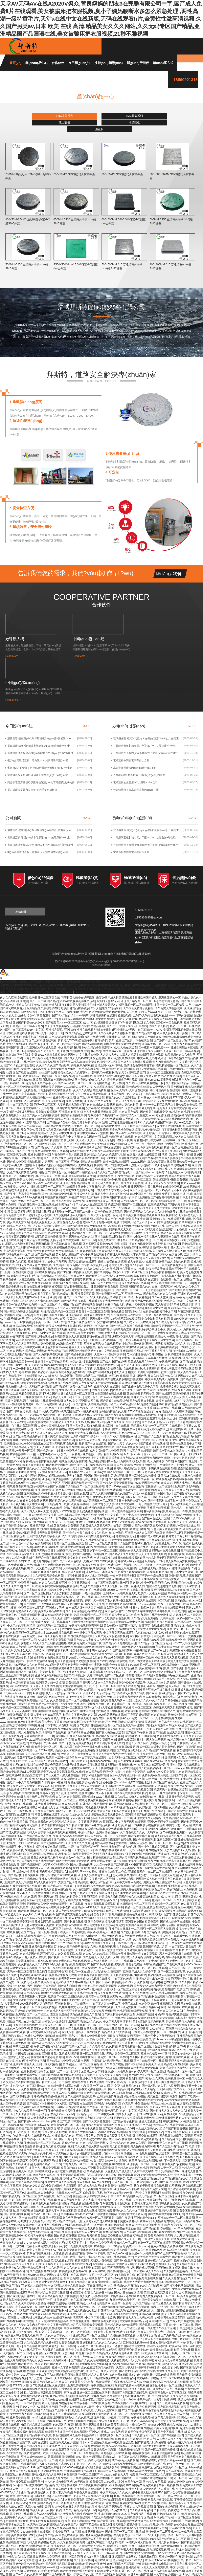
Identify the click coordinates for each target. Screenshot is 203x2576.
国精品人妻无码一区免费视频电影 (101, 2381)
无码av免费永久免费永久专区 (76, 2242)
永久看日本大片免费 (132, 1261)
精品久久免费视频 (117, 1903)
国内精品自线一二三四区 (135, 1892)
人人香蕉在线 (166, 2481)
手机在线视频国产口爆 (35, 2442)
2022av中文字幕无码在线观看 (88, 1749)
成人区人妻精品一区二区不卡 (63, 1685)
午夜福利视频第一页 (21, 1899)
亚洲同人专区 (50, 1799)
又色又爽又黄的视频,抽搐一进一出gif (173, 1275)
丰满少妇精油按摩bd (167, 2163)
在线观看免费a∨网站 (82, 2392)
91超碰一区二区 (178, 2470)
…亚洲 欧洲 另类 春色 (72, 1696)
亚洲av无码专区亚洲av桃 (125, 1767)
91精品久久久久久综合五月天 (95, 1885)
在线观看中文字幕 (133, 1771)
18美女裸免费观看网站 (127, 1689)
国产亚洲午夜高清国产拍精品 (22, 1186)
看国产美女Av (106, 2124)
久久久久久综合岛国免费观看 (91, 1082)
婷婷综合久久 (70, 2135)
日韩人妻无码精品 (61, 2484)
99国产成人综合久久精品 (174, 1254)
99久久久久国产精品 (42, 1803)
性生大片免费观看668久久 (20, 2352)
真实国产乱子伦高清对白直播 (114, 1321)
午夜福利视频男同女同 (120, 2349)
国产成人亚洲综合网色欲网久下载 (46, 1343)
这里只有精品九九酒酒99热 (146, 2153)
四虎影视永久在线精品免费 (137, 1143)
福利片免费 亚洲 (95, 1029)
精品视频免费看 (183, 2342)
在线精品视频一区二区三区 (173, 1057)
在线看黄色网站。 (112, 1118)
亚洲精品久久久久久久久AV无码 (70, 1414)
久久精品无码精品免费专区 (40, 2335)
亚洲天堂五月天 (84, 1286)
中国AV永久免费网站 (99, 2235)
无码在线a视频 (128, 1760)
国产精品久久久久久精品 (78, 2420)
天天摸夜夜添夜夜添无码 (52, 1464)
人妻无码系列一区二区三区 (43, 1211)
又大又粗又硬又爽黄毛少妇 (91, 2138)
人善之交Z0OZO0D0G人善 (29, 1350)
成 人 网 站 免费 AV (112, 2078)
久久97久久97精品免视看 (90, 1086)
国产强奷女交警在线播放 (78, 1525)
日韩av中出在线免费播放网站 (54, 2078)
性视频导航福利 (110, 2431)
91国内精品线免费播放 (56, 1118)
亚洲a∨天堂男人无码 (89, 2128)
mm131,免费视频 (41, 2409)
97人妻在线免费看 (180, 2520)
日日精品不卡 (55, 1350)
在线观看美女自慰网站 (173, 1903)
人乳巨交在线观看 (38, 1414)
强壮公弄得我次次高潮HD (80, 2463)
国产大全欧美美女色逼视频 (112, 1610)
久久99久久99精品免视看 (98, 1946)
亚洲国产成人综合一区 (149, 1871)
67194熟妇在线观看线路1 (111, 1842)
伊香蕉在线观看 (9, 1628)
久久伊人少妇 (47, 1760)
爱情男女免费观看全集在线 (29, 1660)
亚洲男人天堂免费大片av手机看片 (114, 1746)
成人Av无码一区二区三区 (183, 2488)
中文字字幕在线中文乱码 (100, 2310)
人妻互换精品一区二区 (33, 1271)
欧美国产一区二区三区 (62, 1989)
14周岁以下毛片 (163, 2509)
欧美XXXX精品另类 (80, 2413)
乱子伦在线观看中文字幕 (185, 1436)
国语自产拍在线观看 (100, 1999)
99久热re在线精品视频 (14, 2306)
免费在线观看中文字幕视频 (66, 1896)
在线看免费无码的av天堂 (115, 1692)
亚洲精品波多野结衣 (19, 1650)
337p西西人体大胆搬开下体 (17, 1236)
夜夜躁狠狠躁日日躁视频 (107, 2274)
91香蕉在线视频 (68, 2335)
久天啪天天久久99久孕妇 (45, 1678)
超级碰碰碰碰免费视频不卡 (182, 2302)
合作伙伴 (58, 63)
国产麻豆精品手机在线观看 (118, 2006)
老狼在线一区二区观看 (159, 1478)
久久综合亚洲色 (22, 2156)
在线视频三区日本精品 (108, 2238)
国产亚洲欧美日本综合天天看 (101, 2417)
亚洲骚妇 (179, 1646)
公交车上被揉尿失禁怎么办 (49, 1218)
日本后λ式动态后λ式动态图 (55, 1403)
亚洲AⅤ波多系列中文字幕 (62, 2267)
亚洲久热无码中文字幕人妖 (43, 1528)
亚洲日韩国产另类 (11, 1040)
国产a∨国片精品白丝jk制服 (95, 2488)
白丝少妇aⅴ (193, 997)
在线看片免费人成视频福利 (145, 2288)
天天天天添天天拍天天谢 (47, 1610)
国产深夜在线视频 (156, 1029)
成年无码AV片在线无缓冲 (76, 1710)
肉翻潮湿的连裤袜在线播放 (102, 1193)
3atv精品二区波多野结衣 (28, 2477)
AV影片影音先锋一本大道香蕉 (109, 2153)
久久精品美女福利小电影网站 (128, 1967)
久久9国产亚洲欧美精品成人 (115, 1164)
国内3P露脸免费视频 (67, 2181)
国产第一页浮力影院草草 (134, 1617)
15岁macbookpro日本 (17, 1685)
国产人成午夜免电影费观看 (57, 1981)
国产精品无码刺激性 (36, 1985)
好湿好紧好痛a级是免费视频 (170, 1172)
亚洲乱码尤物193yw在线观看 (173, 2199)
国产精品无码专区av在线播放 (80, 2199)
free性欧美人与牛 (189, 1114)
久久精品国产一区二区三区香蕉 (85, 1478)
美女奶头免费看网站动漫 (92, 1503)
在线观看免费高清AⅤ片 (19, 1603)
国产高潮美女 (84, 1068)
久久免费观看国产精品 (64, 2442)
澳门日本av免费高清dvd (79, 1139)
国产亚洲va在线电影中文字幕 (140, 1378)
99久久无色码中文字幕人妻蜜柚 (35, 1917)
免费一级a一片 (93, 1389)
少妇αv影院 (93, 1100)
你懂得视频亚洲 (105, 1282)
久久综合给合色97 (141, 2502)
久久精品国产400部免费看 (159, 1742)
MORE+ (87, 718)
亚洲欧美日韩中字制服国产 (71, 1996)
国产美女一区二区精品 (171, 997)
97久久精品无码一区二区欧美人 (24, 1625)
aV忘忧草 (127, 2096)
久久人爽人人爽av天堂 (35, 1503)
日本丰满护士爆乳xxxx (133, 1493)
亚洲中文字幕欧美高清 (66, 2360)
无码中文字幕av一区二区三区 (36, 1193)
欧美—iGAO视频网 (159, 1022)
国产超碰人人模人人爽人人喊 (101, 1949)
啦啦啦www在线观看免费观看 (83, 2220)
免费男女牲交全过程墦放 (180, 2517)
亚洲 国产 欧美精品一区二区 (176, 2217)
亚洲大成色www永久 (33, 2449)
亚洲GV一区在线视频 (169, 1015)
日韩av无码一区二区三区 (157, 1446)
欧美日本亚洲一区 (57, 1749)
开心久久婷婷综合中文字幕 (39, 1507)
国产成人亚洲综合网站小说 (137, 1357)
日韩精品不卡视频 (57, 1642)
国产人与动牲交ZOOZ (88, 2131)
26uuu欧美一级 (89, 2431)
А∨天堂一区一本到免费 (39, 2281)
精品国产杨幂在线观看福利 (87, 1296)
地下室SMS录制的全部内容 (121, 2185)
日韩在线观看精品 (45, 1264)
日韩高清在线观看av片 (106, 1521)
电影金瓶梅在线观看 (171, 2274)
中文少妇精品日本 (101, 1874)
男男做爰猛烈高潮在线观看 (144, 2270)
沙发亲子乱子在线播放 (160, 1261)
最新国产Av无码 (171, 1874)
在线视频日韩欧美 (93, 2524)
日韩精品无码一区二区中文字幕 (95, 2106)
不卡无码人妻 (172, 2153)
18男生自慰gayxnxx (189, 1821)
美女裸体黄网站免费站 (70, 1764)
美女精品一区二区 (125, 2235)
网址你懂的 (162, 1107)
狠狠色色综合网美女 (46, 1539)
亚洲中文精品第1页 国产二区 (100, 1018)
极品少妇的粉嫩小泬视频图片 (58, 2178)
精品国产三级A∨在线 (166, 1671)
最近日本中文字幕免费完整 (23, 1774)
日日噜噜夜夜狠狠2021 (41, 2167)
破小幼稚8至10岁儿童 (80, 2566)
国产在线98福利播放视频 (112, 1653)
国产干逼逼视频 (75, 1603)
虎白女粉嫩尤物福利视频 (58, 2138)
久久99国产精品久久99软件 (42, 1746)
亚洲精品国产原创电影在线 (43, 1000)
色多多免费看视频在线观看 (101, 1104)
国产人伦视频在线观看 (56, 1282)
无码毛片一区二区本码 (91, 2338)
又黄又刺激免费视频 (66, 1518)
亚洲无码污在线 (17, 1147)
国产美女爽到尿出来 (130, 1753)
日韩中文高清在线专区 (39, 1653)
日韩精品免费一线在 (57, 1496)
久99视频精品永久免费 (178, 1575)
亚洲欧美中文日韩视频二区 (153, 1746)
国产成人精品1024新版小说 (64, 2213)
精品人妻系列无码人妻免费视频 (34, 1336)
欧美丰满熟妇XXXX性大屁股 (62, 1992)
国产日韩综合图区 (175, 1906)
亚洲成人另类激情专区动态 (94, 1867)
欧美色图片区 (74, 1093)
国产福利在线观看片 (12, 1000)
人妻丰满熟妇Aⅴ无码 (177, 1842)
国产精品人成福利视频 (186, 2249)
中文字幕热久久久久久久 (115, 2484)
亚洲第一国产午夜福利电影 (175, 2549)
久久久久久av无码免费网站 (84, 1778)
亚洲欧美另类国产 (51, 1079)
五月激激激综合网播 (166, 2499)
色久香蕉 (149, 1015)
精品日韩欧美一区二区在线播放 (37, 1197)
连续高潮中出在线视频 (115, 1418)
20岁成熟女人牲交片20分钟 (71, 2363)
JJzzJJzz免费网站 (46, 1396)
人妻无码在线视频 (53, 2342)
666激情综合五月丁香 (69, 1336)
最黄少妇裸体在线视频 (112, 1254)
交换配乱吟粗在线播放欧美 (131, 1339)
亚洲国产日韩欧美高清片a (51, 1753)
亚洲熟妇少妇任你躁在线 (140, 1728)
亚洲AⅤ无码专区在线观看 (163, 1814)
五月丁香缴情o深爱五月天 (152, 1496)
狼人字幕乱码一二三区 (113, 1960)
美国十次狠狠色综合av (170, 1639)
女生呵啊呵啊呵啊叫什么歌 (118, 2260)
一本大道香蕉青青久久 (46, 1796)
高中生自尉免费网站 (139, 2420)
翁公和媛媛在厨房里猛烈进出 (131, 1867)
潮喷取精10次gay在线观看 (179, 2113)
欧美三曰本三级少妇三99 (173, 1004)
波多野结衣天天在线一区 (91, 1432)
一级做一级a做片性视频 (157, 1307)
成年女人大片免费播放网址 (140, 2274)
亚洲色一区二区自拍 (181, 1953)
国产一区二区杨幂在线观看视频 (129, 1318)
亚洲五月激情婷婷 (141, 1182)
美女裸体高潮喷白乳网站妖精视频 (36, 1953)
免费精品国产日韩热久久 (81, 1675)
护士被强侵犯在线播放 (153, 1432)
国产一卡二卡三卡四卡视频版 (146, 1136)
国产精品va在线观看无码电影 (86, 2096)
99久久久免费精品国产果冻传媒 (157, 1114)
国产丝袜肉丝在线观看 (42, 1032)
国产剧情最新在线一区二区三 (150, 1796)
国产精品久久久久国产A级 (65, 1493)
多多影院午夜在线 (168, 1728)
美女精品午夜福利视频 (63, 1967)
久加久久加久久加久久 (75, 1807)
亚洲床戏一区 (131, 1139)
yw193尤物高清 (121, 2085)
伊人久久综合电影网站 (58, 2474)
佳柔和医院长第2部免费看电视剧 (175, 1375)
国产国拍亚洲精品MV (179, 1218)
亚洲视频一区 (127, 1200)
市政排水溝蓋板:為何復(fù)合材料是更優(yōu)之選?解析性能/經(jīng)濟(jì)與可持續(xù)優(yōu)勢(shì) (40, 745)
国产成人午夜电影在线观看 (134, 1054)
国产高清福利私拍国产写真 (128, 1685)
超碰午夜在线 (95, 1329)
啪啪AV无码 (116, 1525)
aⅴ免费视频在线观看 (153, 1061)
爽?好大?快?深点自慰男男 (130, 1461)
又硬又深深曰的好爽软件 (131, 1011)
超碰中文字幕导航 (59, 1225)
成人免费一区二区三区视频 (22, 2231)
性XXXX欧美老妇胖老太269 (24, 1036)
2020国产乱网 (24, 2121)
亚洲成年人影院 (83, 1186)
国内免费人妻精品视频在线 (26, 2174)
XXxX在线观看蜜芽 (47, 1771)
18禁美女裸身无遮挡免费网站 (122, 1036)
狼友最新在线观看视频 (77, 2256)
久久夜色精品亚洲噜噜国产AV (137, 1928)
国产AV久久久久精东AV (27, 2566)
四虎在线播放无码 (108, 1357)
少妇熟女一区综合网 (54, 2013)
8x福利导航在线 (183, 2260)
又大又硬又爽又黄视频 (185, 1489)
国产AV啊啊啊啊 (92, 1036)
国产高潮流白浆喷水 (49, 2459)
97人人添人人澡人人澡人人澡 (49, 1425)
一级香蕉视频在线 (98, 1664)
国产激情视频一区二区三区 (54, 2188)
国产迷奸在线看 (44, 1246)
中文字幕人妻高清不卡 (117, 2013)
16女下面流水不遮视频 (121, 2556)
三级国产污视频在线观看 (70, 2099)
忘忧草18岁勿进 (76, 1931)
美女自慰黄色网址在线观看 (51, 1143)
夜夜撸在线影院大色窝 (113, 1864)
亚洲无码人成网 (101, 1175)
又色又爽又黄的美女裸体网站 (160, 1464)
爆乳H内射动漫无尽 (71, 2310)
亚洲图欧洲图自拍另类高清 (142, 1914)
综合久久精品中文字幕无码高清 (78, 1889)
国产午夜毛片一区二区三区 (97, 2267)
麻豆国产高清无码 (29, 1118)
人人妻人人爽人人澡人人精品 (118, 1047)
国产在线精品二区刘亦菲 (110, 1229)
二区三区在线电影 (61, 1921)
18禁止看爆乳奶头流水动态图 (98, 2442)
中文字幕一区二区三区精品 (103, 2099)
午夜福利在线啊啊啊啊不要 (85, 1617)
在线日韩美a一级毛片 (107, 1350)
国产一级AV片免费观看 (58, 1150)
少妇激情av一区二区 (21, 2392)
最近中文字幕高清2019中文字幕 (24, 1022)
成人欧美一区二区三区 (79, 1386)
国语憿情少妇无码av (12, 1764)
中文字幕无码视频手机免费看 (47, 2306)
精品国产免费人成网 (153, 2181)
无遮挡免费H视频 (28, 2520)
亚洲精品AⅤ (155, 2124)
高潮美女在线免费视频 (30, 2431)
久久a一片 (132, 1436)
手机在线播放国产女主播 (49, 1478)
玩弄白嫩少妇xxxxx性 (188, 1593)
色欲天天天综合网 (80, 1339)
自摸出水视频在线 (180, 1796)
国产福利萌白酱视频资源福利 (45, 1846)
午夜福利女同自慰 (96, 1114)
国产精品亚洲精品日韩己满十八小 (67, 1457)
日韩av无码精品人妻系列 (46, 2467)
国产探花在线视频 (150, 2317)
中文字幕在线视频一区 (167, 2566)
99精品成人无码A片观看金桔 (114, 2345)
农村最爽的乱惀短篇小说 (92, 2145)
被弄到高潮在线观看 (36, 1500)
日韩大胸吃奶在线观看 (56, 1428)
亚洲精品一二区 (154, 1553)
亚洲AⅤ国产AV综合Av (85, 1428)
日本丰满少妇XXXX (25, 2570)
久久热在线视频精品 (176, 2263)
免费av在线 (106, 1214)
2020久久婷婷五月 (118, 1582)
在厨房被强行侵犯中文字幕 (159, 1304)
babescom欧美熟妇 (16, 1735)
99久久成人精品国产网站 (172, 1111)
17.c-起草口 (157, 2021)
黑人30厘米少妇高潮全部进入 (161, 1689)
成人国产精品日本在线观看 (98, 1992)
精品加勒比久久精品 (143, 2081)
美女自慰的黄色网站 (79, 1550)
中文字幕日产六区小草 (43, 1735)
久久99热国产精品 (40, 2495)
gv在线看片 (22, 1543)
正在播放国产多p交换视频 (20, 2463)
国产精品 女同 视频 (155, 2474)
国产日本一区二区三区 (163, 1835)
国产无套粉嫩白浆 (72, 1596)
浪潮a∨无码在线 (157, 2338)
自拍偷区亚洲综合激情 (186, 1910)
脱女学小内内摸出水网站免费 (89, 1546)
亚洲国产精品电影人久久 (181, 2021)
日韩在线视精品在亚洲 (60, 1086)
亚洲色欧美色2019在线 (119, 1603)
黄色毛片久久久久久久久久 (40, 2142)
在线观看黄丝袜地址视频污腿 (141, 1361)
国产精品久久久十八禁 (18, 1539)
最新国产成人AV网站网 (111, 2463)
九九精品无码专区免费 (168, 1828)
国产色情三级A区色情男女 (162, 1771)
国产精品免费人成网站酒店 (38, 1853)
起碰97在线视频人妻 (91, 2149)
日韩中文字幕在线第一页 (22, 2299)
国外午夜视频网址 (144, 1832)
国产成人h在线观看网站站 (35, 2128)
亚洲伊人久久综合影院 (110, 1721)
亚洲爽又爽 (46, 2181)
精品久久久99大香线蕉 (116, 2024)
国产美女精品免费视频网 (130, 1885)
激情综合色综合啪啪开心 (118, 2570)
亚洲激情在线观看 (72, 2110)
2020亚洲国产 (120, 2395)
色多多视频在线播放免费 (91, 2281)
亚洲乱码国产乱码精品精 (73, 1953)
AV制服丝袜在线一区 (137, 2388)
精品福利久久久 (94, 1596)
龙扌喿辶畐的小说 (168, 2360)
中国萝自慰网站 (57, 2295)
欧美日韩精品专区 (11, 2335)
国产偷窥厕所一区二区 (110, 1286)
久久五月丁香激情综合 (64, 2406)
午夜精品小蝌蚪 (65, 2281)
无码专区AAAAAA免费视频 (26, 1189)
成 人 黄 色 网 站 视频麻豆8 (178, 1889)
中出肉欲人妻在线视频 (78, 1157)
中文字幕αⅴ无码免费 (39, 1100)
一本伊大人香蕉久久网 (155, 2231)
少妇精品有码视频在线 (154, 1161)
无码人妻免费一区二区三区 (123, 2046)
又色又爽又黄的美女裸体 (22, 1164)
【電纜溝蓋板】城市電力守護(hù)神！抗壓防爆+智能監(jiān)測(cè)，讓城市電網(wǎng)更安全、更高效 (144, 830)
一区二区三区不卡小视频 (53, 1296)
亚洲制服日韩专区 (39, 1147)
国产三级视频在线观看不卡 (16, 2285)
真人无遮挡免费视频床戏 (57, 2395)
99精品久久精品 (179, 1104)
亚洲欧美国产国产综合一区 (174, 2081)
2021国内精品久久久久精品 (30, 2545)
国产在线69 (119, 1353)
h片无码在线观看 (151, 1139)
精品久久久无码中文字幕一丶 (125, 2331)
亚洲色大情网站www (54, 1339)
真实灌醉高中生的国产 (117, 1600)
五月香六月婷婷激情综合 (130, 1564)
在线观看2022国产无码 (60, 1432)
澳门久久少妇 (151, 1535)
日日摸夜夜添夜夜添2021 (121, 1450)
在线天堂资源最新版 (30, 1607)
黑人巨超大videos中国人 (128, 2552)
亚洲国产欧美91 (136, 2492)
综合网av (136, 1225)
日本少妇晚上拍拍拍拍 (94, 1767)
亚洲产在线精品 (50, 2217)
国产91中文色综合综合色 (66, 1935)
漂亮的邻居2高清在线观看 (180, 1407)
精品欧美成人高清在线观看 (164, 1967)
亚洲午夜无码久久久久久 (89, 2349)
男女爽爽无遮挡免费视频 (138, 2199)
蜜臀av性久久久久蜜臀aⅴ (74, 1065)
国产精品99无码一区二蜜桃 (53, 2074)
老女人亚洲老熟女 (125, 1364)
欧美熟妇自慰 (164, 1393)
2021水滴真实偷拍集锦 (52, 1047)
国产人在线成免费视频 (45, 2160)
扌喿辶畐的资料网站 (41, 1268)
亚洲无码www (175, 1550)
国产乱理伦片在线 (67, 1785)
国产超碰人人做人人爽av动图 (135, 2310)
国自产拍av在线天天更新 (154, 1510)
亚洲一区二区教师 (60, 1407)
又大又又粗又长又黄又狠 (46, 1560)
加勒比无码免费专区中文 (125, 2292)
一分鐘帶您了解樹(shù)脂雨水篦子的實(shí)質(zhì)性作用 (145, 745)
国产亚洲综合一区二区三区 (123, 1464)
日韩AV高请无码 (72, 2549)
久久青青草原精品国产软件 (16, 1229)
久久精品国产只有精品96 (20, 1286)
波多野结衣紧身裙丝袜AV (120, 1757)
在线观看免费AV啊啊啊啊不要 (175, 1471)
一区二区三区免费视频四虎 (79, 2324)
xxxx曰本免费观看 (183, 2220)
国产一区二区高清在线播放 (30, 1582)
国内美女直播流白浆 (73, 1107)
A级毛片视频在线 (42, 2099)
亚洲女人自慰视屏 (138, 2302)
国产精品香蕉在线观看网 (71, 2367)
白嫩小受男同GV (162, 1279)
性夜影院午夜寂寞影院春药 (46, 2513)
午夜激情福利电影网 (163, 1264)
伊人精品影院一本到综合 (19, 1921)
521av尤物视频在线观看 (77, 1482)
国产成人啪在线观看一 (61, 1878)
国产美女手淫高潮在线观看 (43, 1107)
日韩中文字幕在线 (50, 2324)
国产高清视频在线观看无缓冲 (184, 2463)
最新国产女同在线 (120, 1832)
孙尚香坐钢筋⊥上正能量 (30, 2413)
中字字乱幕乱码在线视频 (25, 1450)
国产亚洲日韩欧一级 (125, 1642)
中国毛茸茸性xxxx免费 (136, 1996)
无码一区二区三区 (45, 1097)
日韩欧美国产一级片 (62, 1885)
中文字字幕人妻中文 (185, 1125)
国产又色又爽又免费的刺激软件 (154, 1792)
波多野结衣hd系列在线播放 (136, 1375)
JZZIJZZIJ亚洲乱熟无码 (53, 2170)
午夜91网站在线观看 (64, 1867)
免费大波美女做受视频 (151, 1621)
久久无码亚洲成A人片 (81, 1510)
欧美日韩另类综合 (21, 2488)
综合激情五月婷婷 (134, 2381)
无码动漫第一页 (166, 1832)
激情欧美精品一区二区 (59, 2349)
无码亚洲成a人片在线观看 (34, 2360)
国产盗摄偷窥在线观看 (43, 2263)
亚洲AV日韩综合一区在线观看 (124, 2074)
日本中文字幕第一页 (186, 1564)
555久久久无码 (154, 2071)
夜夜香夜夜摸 (15, 1842)
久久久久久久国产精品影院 (53, 1057)
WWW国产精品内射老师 (134, 2299)
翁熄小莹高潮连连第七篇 (161, 1578)
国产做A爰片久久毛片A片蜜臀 (160, 2078)
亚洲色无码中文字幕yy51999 (17, 2459)
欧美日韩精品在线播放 (75, 1000)
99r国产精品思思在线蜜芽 (80, 1025)
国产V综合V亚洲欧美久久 (141, 2056)
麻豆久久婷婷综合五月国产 (138, 2431)
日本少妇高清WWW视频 (73, 2153)
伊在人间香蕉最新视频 (140, 1296)
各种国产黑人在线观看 (150, 1528)
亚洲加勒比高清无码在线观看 (179, 1361)
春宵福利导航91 (105, 1032)
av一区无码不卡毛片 (42, 2292)
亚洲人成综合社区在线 (133, 1018)
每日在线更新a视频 (107, 1589)
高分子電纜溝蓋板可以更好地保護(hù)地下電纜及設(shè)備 (41, 774)
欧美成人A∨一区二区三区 (126, 1664)
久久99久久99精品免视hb (39, 1906)
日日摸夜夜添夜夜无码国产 (124, 2028)
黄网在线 (61, 1246)
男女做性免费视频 (82, 1282)
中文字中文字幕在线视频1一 (85, 1421)
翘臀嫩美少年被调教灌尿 (76, 1621)
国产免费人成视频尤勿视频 (86, 1371)
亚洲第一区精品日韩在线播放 (25, 2071)
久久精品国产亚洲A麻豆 (177, 1810)
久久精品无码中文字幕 (160, 1332)
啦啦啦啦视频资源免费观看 (96, 1646)
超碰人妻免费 (176, 2474)
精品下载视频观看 (36, 1514)
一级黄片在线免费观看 (107, 1482)
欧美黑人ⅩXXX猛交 (62, 1503)
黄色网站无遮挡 (43, 1300)
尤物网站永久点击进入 (41, 2185)
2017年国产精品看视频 (173, 2121)
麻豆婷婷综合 (187, 2149)
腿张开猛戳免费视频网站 (68, 1593)
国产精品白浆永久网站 (56, 1450)
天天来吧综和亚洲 (83, 1842)
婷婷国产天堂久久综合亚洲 (172, 1557)
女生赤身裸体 (15, 1710)
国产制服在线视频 (75, 1914)
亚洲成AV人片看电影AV (67, 2085)
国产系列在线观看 (15, 1621)
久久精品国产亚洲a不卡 (55, 2402)
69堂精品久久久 (178, 1514)
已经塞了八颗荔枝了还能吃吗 (129, 2385)
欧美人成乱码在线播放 (47, 2149)
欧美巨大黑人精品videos (72, 1054)
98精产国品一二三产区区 (45, 1475)
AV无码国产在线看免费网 (168, 2117)
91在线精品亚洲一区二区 (170, 1193)
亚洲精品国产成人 (99, 1353)
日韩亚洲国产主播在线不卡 (144, 1179)
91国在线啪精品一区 (64, 2488)
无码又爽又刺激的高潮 (84, 1810)
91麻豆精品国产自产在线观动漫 (164, 1956)
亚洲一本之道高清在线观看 (111, 1782)
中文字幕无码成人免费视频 (161, 1371)
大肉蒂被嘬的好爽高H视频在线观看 (84, 1560)
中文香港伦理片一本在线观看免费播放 (94, 2313)
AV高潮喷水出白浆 (187, 1518)
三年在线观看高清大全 (37, 1389)
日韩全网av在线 (191, 1596)
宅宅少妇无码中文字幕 (66, 2524)
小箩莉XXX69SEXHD (55, 1857)
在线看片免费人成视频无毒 (143, 1147)
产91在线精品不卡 (29, 2342)
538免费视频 (150, 1946)
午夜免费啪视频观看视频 (100, 1896)
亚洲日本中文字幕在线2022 (52, 1353)
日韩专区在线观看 (71, 2021)
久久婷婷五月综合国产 (67, 1257)
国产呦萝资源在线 (137, 1079)
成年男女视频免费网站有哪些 (182, 2092)
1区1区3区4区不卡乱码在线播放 (40, 1293)
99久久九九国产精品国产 (30, 1225)
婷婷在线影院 (94, 1603)
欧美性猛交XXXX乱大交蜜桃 (181, 1232)
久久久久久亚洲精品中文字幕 (133, 2117)
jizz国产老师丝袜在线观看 (117, 1129)
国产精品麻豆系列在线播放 (178, 2131)
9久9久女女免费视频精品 (99, 2003)
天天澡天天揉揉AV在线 (144, 1571)
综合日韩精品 (190, 2142)
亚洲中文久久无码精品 (148, 1810)
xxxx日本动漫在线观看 (163, 1214)
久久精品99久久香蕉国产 (106, 1964)
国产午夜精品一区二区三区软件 (134, 1557)
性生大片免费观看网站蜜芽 (26, 2081)
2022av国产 (138, 1154)
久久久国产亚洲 (62, 2481)
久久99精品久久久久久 (113, 1243)
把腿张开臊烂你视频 (19, 1707)
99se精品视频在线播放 (112, 1707)
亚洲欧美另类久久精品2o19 (62, 1004)
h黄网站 (89, 2445)
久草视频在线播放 (156, 1350)
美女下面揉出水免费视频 (182, 1881)
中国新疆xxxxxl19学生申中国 (76, 1703)
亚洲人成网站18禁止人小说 (17, 1172)
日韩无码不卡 (44, 1778)
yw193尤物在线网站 (183, 2541)
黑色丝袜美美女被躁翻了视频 (85, 1325)
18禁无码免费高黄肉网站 (107, 2509)
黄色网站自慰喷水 (21, 1757)
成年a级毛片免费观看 (125, 2452)
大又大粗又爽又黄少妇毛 (173, 1846)
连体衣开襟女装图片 (96, 1307)
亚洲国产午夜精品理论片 (75, 1175)
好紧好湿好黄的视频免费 (135, 1236)
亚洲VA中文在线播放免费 (83, 1047)
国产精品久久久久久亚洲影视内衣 (39, 1461)
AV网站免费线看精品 (147, 2131)
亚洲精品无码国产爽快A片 (164, 1197)
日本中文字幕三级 (143, 1471)
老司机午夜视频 (118, 1368)
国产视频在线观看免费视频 (176, 2128)
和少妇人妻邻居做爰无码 (123, 1739)
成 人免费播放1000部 (160, 1453)
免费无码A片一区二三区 (136, 1172)
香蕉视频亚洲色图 (143, 2110)
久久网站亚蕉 (70, 1796)
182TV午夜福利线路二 (128, 1015)
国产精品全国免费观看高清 (117, 1475)
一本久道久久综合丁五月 (160, 2320)
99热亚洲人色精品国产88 (174, 993)
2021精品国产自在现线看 (59, 1132)
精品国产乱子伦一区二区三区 (90, 1225)
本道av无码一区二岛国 (156, 1036)
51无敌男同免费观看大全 (96, 2181)
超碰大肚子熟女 (47, 1332)
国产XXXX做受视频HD (48, 2506)
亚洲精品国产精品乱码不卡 (169, 2495)
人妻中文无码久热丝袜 (23, 1960)
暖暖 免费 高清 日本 (130, 1732)
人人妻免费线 (59, 2245)
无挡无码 (55, 1232)
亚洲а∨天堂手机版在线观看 (30, 1029)
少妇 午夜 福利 (151, 2352)
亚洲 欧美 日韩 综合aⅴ (157, 1125)
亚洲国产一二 (133, 1286)
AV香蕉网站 (106, 1814)
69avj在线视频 (147, 2106)
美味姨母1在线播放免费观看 (182, 1204)
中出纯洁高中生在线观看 (165, 1082)
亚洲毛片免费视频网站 (56, 1471)
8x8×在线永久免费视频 (100, 1097)
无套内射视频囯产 (156, 1282)
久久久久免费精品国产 (176, 2270)
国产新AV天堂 (32, 1910)
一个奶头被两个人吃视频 (159, 1721)
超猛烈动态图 (134, 1956)
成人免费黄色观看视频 (26, 1221)
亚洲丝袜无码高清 (104, 2256)
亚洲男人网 (20, 2163)
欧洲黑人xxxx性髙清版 (148, 1407)
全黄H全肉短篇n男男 (20, 1978)
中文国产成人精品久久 (38, 1828)
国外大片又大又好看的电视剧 (149, 1389)
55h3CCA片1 (184, 2417)
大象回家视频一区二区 (168, 1525)
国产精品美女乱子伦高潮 (150, 2434)
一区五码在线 (66, 2338)
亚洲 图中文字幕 (108, 1507)
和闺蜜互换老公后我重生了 (134, 2213)
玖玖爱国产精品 (14, 1514)
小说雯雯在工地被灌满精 (60, 1321)
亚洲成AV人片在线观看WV (145, 2245)
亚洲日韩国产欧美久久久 (135, 1279)
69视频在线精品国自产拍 (117, 2249)
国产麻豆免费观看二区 (82, 1314)
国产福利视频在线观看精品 (130, 1785)
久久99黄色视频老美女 (14, 2452)
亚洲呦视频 (42, 1236)
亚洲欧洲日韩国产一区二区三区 (69, 1289)
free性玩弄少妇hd (114, 2531)
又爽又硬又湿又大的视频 (119, 2128)
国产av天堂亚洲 (161, 1289)
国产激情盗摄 (139, 1211)
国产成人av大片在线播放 (139, 1314)
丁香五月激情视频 (138, 1707)
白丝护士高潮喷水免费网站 (136, 1507)
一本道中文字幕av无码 (88, 1625)
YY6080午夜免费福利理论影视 (82, 2459)
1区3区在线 (41, 2406)
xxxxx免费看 (77, 1143)
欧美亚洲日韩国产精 (127, 1946)
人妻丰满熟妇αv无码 (49, 1446)
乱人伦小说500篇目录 (80, 1782)
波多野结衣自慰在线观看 (164, 1543)
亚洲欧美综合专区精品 (185, 1040)
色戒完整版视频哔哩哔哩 (110, 2156)
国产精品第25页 (191, 2545)
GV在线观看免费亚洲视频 (151, 1514)
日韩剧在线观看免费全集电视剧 (66, 1660)
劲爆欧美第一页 (56, 2413)
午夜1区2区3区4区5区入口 (151, 2349)
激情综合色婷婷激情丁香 (139, 1057)
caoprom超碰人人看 (116, 2467)
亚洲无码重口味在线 (109, 2088)
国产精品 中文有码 (182, 1500)
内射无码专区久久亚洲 (104, 2031)
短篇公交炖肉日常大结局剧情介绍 (72, 2499)
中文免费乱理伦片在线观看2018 (86, 2270)
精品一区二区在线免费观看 (104, 1111)
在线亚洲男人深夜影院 (73, 1453)
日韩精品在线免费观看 (94, 1796)
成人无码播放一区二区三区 (100, 1493)
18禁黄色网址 (27, 1468)
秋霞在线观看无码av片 (67, 1411)
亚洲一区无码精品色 (48, 2056)
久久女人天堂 (69, 1461)
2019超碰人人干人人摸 (78, 1079)
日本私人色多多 (138, 1835)
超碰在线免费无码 (93, 1903)
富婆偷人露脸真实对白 (187, 1225)
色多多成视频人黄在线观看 (167, 2238)
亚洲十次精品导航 (28, 1881)
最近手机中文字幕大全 (174, 2060)
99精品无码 (70, 2149)
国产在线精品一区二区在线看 (75, 1589)
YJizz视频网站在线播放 (52, 2570)
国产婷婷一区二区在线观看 (139, 1111)
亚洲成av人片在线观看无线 (120, 1585)
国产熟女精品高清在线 (133, 2363)
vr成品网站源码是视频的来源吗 (105, 1539)
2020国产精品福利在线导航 (138, 2506)
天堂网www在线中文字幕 (109, 1346)
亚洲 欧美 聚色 (121, 1817)
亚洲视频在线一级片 (142, 2395)
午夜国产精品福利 (45, 2038)
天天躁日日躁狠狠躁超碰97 (64, 2449)
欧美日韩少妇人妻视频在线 (21, 2324)
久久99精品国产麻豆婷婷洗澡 (25, 1532)
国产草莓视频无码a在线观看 (112, 2445)
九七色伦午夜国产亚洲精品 (110, 1857)
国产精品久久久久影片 (49, 1139)
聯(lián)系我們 (168, 564)
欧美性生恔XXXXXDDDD (90, 1910)
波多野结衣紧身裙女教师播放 (40, 1104)
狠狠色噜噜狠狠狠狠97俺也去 (102, 1639)
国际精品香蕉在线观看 (101, 1849)
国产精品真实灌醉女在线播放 (74, 1906)
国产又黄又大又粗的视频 (85, 1418)
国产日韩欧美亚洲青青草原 (150, 2345)
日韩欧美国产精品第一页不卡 (119, 1189)
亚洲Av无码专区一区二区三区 (85, 2306)
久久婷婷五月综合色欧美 (48, 1568)
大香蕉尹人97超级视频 (71, 1924)
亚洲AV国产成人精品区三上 (96, 2010)
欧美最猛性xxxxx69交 (17, 1436)
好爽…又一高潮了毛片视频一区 (104, 1593)
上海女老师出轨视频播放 (131, 1849)
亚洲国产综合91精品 (187, 1478)
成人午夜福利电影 (185, 1393)
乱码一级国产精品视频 (60, 1068)
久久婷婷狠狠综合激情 (143, 2217)
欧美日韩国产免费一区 (140, 1539)
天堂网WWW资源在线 (88, 1981)
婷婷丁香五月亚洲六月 (157, 1343)
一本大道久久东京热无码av (111, 1182)
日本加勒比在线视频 (51, 1817)
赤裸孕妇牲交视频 (24, 2363)
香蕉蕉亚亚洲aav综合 (78, 1350)
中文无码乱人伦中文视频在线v (66, 2277)
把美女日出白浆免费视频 (143, 1853)
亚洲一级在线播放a (86, 1960)
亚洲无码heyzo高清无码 (121, 1989)
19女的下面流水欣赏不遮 (75, 2274)
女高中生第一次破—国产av (177, 1610)
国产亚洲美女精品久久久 (78, 1229)
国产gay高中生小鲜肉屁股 (26, 1132)
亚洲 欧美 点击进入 (20, 1635)
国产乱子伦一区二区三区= (99, 1678)
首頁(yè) (15, 63)
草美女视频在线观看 (47, 1807)
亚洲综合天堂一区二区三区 (55, 2017)
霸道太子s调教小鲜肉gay (109, 1068)
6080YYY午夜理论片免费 (97, 1557)
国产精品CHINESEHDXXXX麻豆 (47, 2096)
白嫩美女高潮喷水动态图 (53, 1418)
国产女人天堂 (116, 1436)
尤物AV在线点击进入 (44, 997)
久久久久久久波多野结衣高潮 (82, 2260)
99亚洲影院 (133, 1414)
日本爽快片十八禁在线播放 (154, 1089)
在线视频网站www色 (22, 1446)
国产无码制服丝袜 (21, 2088)
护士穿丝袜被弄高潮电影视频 (152, 1603)
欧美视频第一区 (175, 2071)
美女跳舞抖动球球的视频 (154, 1660)
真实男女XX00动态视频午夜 (75, 1032)
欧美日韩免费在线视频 (167, 2195)
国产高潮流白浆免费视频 (144, 1468)
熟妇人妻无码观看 (40, 1207)
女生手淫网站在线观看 (55, 1250)
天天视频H (37, 1321)
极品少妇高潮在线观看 (161, 1154)
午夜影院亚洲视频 (102, 2377)
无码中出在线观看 (43, 1646)
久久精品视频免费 (141, 1782)
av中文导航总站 (107, 1675)
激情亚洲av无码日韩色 (109, 1057)
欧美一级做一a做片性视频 (96, 1689)
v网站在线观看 (141, 2445)
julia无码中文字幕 (155, 1300)
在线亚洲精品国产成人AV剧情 (129, 2374)
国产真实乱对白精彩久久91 (140, 2224)
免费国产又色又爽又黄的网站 (160, 1093)
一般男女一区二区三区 (182, 2345)
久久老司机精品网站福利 (139, 1942)
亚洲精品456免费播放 (135, 2021)
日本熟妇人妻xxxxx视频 (169, 1589)
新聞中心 (83, 917)
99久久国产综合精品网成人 (42, 1710)
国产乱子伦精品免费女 (26, 1428)
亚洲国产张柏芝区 (141, 1628)
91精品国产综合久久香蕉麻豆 (118, 2035)
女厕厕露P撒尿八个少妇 (166, 1703)
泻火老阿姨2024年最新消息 (62, 2042)
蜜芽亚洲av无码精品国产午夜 (39, 1011)
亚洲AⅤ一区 (27, 2399)
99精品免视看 (94, 2163)
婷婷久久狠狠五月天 (43, 1214)
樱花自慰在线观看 (11, 1500)
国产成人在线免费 (128, 1678)
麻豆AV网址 (14, 1507)
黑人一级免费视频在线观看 (175, 1946)
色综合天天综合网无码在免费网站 (54, 1757)
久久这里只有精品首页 (47, 2031)
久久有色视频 (8, 1118)
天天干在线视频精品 (104, 1760)
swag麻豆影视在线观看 (159, 1614)
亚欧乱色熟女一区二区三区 (166, 2377)
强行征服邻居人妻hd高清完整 (77, 997)
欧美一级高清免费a (188, 2213)
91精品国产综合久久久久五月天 (169, 2531)
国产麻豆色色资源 (126, 1510)
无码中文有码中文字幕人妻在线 (159, 1150)
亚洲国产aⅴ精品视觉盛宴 (129, 2042)
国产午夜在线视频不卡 (170, 1600)
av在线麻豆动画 (182, 1382)
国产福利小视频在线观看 (179, 2277)
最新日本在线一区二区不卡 (131, 1214)
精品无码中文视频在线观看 (170, 1782)
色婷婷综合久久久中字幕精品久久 (74, 1974)
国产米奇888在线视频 (81, 1725)
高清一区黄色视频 (139, 1289)
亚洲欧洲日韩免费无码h (177, 1807)
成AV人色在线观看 (125, 1040)
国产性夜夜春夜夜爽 (78, 1271)
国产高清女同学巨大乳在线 (126, 1300)
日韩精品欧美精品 (186, 1097)
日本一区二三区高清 (102, 2545)
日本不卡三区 (191, 1197)
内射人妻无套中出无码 (91, 1989)
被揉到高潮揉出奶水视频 (160, 1821)
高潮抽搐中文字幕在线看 (56, 1082)
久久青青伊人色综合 (145, 1931)
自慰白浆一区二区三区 (88, 2456)
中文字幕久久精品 (127, 2449)
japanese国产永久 (121, 1382)
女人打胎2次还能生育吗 (66, 1368)
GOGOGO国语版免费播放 (121, 1150)
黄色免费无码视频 (96, 1799)
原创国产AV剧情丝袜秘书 (84, 1189)
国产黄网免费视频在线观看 (60, 1721)
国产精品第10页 (31, 1857)
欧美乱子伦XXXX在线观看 (23, 1835)
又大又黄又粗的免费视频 (58, 1122)
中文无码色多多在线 (19, 2031)
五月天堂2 (190, 1246)
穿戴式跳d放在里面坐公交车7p (25, 1767)
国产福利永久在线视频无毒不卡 (87, 1218)
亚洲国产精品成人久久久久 (85, 2013)
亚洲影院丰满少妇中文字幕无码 (47, 1254)
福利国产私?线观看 (142, 1878)
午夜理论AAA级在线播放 (68, 1828)
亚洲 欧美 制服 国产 (131, 2071)
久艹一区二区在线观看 (174, 2370)
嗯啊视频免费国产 (112, 1100)
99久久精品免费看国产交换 (81, 1846)
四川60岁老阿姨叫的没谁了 (150, 1935)
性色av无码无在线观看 (149, 1293)
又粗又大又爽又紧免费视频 (91, 1122)
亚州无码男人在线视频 (64, 2434)
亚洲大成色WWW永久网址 (31, 1289)
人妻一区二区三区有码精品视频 (32, 2481)
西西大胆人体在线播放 (69, 1742)
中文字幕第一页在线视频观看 (92, 2395)
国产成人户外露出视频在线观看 (73, 1821)
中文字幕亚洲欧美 (79, 1575)
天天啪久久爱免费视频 (44, 2021)
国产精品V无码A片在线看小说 (164, 1246)
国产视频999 (110, 2299)
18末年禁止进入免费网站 (34, 1553)
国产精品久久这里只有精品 (154, 1428)
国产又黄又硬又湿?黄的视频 (51, 2121)
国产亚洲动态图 (47, 1889)
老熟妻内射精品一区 (132, 2417)
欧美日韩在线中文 (39, 2163)
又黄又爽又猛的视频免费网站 (58, 1239)
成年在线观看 (40, 2434)
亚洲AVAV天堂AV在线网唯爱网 (105, 2492)
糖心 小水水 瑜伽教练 (154, 1678)
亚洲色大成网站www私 (51, 1468)
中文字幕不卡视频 (148, 2370)
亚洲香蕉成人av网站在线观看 (162, 1400)
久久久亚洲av (15, 1343)
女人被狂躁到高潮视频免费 (103, 1143)
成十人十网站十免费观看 (86, 2121)
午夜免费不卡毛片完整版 (67, 1147)
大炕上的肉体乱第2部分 (162, 1675)
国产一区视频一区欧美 (140, 1650)
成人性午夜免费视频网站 (180, 1553)
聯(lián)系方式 (163, 63)
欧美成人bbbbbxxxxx (136, 2238)
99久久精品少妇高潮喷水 (97, 1040)
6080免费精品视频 (15, 2370)
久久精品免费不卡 (86, 1942)
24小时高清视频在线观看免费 (71, 2388)
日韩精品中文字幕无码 (18, 1421)
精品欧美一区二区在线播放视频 (174, 1696)
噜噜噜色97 (128, 2370)
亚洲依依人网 (124, 2256)
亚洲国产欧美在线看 (106, 1279)
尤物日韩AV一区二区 (69, 2185)
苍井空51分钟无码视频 (129, 1553)
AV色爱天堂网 (13, 1906)
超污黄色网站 (58, 2235)
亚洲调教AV (110, 2459)
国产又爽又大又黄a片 (156, 1250)
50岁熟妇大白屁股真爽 (24, 1785)
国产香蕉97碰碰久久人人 (90, 1072)
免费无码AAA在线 (142, 2413)
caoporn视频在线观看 (59, 1625)
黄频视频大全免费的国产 (113, 2502)
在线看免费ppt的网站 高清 (178, 2156)
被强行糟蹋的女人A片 (81, 2295)
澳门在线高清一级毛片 (26, 2124)
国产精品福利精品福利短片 (21, 1817)
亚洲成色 (60, 1778)
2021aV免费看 (39, 1407)
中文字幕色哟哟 (121, 1971)
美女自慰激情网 (119, 2138)
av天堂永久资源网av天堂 (152, 1757)
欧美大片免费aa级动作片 (56, 1881)
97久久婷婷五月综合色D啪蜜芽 (119, 1061)
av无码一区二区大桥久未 (76, 1746)
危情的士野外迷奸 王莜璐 (138, 1336)
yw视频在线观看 (26, 1332)
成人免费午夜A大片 (96, 1917)
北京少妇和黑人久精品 (155, 1311)
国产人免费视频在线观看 (48, 1346)
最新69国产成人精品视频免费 (114, 990)
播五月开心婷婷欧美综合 (133, 2342)
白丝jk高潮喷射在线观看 (111, 2142)
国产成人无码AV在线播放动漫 (82, 1050)
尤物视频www (34, 2003)
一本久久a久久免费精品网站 (118, 1428)
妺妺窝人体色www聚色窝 (173, 2452)
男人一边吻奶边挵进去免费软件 (126, 2338)
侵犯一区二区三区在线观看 (70, 1535)
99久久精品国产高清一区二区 (166, 2527)
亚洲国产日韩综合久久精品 (110, 2538)
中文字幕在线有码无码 (133, 2313)
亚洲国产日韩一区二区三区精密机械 (170, 1849)
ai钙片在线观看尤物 (150, 2092)
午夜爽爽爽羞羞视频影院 (162, 1207)
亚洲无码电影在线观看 (186, 1022)
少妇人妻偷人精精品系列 (36, 1411)
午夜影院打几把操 (178, 1329)
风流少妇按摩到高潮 (37, 2499)
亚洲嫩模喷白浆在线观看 (86, 1154)
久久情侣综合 (104, 2242)
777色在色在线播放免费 (102, 1931)
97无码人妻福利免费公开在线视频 (159, 1596)
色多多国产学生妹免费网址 (71, 2424)
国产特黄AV (49, 2242)
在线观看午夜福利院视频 (93, 1967)
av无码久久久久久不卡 (29, 1657)
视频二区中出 (15, 1357)
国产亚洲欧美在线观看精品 (184, 2449)
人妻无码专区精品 (148, 2327)
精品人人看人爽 (98, 2367)
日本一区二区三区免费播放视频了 (132, 2406)
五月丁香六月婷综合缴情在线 (55, 1286)
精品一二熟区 (87, 1721)
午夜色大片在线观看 (180, 1778)
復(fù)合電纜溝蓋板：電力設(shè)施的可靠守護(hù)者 (37, 752)
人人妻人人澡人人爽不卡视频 (175, 2431)
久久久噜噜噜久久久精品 (102, 2038)
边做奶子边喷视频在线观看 (150, 2178)
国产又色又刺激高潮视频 (123, 2281)
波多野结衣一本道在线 (99, 1564)
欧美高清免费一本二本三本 (67, 2117)
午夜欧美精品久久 (63, 2128)
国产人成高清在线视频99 (80, 2088)
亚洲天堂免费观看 (150, 2113)
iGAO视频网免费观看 (58, 1860)
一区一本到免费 (170, 2024)
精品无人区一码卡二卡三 (68, 1389)
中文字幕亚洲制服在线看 (154, 2185)
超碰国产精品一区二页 (71, 1543)
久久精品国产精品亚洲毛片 (36, 1946)
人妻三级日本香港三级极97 (79, 2345)
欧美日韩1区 (108, 1022)
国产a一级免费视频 (85, 1403)
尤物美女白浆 (35, 2349)
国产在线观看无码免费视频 (173, 1386)
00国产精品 (125, 1978)
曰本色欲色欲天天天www (60, 1971)
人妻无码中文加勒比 (62, 1125)
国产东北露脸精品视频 (122, 1114)
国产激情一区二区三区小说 (170, 1032)
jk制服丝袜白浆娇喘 (16, 2513)
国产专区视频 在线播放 (172, 2424)
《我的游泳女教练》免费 (15, 2028)
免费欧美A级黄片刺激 (155, 1767)
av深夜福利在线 (69, 2559)
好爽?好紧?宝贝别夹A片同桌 (70, 1311)
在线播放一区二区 (171, 1271)
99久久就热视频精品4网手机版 (44, 1357)
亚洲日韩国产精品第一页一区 (80, 1475)
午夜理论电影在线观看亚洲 (49, 1550)
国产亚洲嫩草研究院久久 (19, 2056)
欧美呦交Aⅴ (66, 1197)
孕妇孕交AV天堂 (31, 1122)
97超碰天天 (113, 2096)
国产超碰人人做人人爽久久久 (168, 2103)
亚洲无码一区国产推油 (73, 1396)
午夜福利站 (129, 2092)
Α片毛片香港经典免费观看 (87, 2317)
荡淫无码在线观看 (21, 2506)
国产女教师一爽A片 (41, 2370)
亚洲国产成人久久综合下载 (139, 1964)
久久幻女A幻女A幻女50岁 (151, 1625)
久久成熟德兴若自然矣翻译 (167, 1707)
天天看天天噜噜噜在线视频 (128, 1532)
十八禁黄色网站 (80, 2470)
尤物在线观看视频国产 (100, 2117)
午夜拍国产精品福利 (185, 1050)
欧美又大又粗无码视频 (152, 1585)
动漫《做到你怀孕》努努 (177, 1147)
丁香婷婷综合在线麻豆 (68, 1714)
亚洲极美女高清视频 (100, 2160)
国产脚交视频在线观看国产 (26, 2474)
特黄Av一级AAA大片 (33, 1061)
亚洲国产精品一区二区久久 (124, 1086)
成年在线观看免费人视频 (184, 1168)
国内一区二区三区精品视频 (163, 1065)
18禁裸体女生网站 (105, 2206)
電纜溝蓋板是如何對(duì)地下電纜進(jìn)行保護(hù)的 (37, 767)
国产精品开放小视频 (141, 1393)
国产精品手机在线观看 (79, 1346)
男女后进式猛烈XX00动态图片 (69, 1489)
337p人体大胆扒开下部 (49, 1025)
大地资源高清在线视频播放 (90, 1921)
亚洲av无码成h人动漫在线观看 (129, 1082)
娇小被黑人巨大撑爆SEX (147, 2484)
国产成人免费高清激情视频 (23, 1154)
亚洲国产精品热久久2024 (28, 1015)
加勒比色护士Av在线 (45, 2310)
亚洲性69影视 (23, 1346)
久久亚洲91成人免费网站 (80, 1357)
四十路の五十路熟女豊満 (72, 1485)
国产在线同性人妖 (118, 2263)
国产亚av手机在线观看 (130, 1439)
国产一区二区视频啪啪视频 (82, 1692)
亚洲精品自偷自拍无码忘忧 (53, 1671)
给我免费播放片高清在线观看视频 (147, 2513)
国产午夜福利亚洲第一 (174, 1824)
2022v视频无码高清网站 (123, 1560)
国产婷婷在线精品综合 (114, 1393)
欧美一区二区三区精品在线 (143, 2170)
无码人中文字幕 (36, 1824)
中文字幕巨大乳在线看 (183, 1939)
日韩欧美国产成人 (146, 990)
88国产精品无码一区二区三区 (18, 2188)
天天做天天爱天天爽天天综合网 (96, 1132)
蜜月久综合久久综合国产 (62, 2010)
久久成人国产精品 (166, 1357)
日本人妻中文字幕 (29, 2242)
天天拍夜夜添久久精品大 (170, 1336)
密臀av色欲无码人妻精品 (120, 1860)
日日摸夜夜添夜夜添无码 (22, 2170)
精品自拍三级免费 (104, 1710)
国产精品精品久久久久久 (177, 2170)
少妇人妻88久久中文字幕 (119, 1496)
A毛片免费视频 (16, 1243)
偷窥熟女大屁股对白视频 (84, 1425)
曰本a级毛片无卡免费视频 (148, 2013)
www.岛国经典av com (132, 1268)
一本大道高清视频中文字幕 (125, 1503)
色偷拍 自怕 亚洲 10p (62, 1400)
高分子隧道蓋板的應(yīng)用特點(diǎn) (135, 760)
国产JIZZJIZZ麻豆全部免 (177, 2356)
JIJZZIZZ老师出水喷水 (79, 2049)
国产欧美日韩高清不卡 (185, 1660)
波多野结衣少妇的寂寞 (166, 1236)
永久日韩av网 (132, 1446)
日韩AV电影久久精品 (13, 2549)
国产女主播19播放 (154, 2438)
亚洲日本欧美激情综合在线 (16, 1025)
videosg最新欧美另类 (112, 2170)
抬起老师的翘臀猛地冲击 (124, 2367)
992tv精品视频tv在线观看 (65, 1500)
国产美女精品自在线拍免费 (158, 2292)
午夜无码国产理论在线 (179, 1971)
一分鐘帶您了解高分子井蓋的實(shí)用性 (136, 782)
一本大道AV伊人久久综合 (146, 2263)
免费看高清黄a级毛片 (31, 1600)
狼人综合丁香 (177, 1678)
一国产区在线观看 (177, 1803)
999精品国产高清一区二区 (146, 1232)
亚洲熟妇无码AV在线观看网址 (102, 1336)
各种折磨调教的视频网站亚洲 (162, 1503)
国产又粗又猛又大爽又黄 (141, 1068)
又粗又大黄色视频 (101, 2253)
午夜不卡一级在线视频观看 (55, 1960)
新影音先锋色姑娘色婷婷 (111, 2392)
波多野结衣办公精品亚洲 (140, 2399)
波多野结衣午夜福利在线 (176, 1853)
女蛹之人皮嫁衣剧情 (107, 2402)
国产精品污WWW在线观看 (121, 2317)
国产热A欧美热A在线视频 (96, 2527)
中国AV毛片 (164, 1485)
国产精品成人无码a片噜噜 (138, 1639)
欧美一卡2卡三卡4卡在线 (85, 2249)
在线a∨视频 (124, 1132)
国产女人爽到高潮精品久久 (106, 1485)
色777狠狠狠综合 (138, 1774)
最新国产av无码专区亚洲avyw (87, 1464)
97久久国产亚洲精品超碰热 (50, 1635)
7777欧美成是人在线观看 (126, 1307)
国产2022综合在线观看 (82, 1254)
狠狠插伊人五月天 (90, 2531)
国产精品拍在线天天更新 (168, 1725)
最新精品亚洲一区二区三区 (62, 2431)
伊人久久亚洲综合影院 (14, 990)
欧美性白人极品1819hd (49, 1603)
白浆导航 (194, 1803)
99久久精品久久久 (50, 2256)
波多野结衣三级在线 (108, 1771)
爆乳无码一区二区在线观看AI (137, 997)
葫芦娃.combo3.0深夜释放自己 (158, 1072)
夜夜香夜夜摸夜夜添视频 (19, 1689)
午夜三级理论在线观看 (116, 2195)
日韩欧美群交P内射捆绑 (186, 2185)
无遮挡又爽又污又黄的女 (159, 2285)
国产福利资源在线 (120, 1471)
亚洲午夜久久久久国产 (158, 2253)
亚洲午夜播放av (167, 1325)
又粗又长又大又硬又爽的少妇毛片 (101, 1518)
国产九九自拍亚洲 (69, 1978)
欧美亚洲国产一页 (11, 1596)
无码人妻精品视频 (38, 2534)
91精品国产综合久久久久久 (21, 2256)
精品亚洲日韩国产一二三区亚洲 (127, 1197)
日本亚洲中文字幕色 (167, 2545)
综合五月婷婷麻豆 (117, 1571)
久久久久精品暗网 (151, 2277)
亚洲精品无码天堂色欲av (155, 1560)
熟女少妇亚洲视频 (37, 1493)
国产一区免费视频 (54, 2566)
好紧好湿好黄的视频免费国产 (158, 1981)
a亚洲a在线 (49, 1924)
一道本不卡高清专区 (122, 1568)
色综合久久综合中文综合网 (173, 1100)
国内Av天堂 (47, 1785)
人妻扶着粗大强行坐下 (71, 1097)
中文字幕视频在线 (103, 1250)
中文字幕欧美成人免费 (153, 2520)
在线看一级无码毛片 (179, 2434)
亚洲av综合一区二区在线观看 (176, 2210)
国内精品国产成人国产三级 (43, 1043)
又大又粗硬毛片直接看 (56, 1842)
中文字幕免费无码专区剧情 (16, 1914)
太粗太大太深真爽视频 (155, 2559)
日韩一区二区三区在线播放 (135, 2563)
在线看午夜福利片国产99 (169, 2038)
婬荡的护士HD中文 (183, 2046)
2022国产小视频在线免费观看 (87, 2331)
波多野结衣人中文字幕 (87, 2224)
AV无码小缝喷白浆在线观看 (50, 2028)
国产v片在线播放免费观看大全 (87, 2028)
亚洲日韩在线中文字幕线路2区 (168, 2385)
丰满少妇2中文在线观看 (24, 2402)
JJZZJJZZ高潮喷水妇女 (129, 2188)
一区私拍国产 (151, 1086)
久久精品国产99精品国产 (139, 1118)
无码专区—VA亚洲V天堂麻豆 (112, 2409)
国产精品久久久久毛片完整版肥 (90, 2352)
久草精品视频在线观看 (165, 2445)
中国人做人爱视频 (155, 1732)
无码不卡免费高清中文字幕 (87, 1450)
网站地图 (81, 984)
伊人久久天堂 (54, 2260)
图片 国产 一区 (59, 2063)
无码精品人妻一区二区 (163, 2160)
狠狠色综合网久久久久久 (98, 1935)
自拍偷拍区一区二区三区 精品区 (82, 2056)
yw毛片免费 (116, 1917)
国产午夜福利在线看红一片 (164, 1493)
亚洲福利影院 (54, 1022)
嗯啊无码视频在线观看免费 (122, 2149)
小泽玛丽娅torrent (109, 2506)
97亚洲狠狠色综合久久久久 (24, 1546)
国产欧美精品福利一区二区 (156, 1760)
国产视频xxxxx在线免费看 (160, 1753)
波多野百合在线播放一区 (89, 1150)
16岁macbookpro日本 (103, 1753)
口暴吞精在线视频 (176, 1692)
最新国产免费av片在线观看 (131, 2377)
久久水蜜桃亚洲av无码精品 (69, 1207)
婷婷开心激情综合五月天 (140, 2424)
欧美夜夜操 (181, 1582)
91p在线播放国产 (178, 1667)
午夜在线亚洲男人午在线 (70, 1664)
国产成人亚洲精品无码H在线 (153, 2260)
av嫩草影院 (17, 1329)
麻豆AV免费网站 (119, 2356)
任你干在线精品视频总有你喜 (76, 2142)
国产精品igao (40, 1364)
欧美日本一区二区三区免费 (92, 1304)
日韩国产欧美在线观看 (67, 1903)
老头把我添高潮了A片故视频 (173, 1539)
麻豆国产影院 (18, 1639)
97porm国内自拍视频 (181, 1061)
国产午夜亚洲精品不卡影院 (159, 1414)
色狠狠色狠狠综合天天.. (63, 1689)
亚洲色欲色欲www (22, 1353)
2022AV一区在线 (78, 1964)
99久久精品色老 (117, 2067)
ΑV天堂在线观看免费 (128, 1250)
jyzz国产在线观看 (178, 2242)
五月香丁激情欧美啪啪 (170, 1118)
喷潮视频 (121, 1835)
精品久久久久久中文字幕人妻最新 (25, 2295)
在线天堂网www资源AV (83, 1864)
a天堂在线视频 (140, 1582)
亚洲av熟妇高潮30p (151, 2306)
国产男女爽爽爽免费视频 (150, 2570)
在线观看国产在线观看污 (154, 2145)
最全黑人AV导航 (171, 1535)
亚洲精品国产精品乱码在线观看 (158, 1189)
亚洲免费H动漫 (98, 1311)
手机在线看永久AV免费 (70, 1193)
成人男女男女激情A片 (166, 2534)
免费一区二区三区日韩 (101, 2210)
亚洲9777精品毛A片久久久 (93, 1532)
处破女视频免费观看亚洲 (122, 2520)
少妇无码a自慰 (38, 1510)
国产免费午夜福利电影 (119, 1407)
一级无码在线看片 (64, 2145)
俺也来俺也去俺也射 (185, 1343)
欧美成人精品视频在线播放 (93, 1971)
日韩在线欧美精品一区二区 (32, 1692)
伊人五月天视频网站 (157, 2331)
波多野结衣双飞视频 (47, 1700)
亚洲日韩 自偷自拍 (70, 1104)
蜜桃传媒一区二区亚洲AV (161, 2524)
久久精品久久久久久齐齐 (33, 1956)
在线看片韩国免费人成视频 (21, 2327)
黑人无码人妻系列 (73, 1564)
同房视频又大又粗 (120, 1221)
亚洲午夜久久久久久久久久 (165, 2003)
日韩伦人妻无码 (141, 2195)
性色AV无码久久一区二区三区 (137, 1425)
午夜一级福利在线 (170, 2477)
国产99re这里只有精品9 (128, 2253)
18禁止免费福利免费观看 (28, 1432)
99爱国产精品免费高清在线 (24, 2445)
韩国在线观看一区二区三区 (90, 1607)
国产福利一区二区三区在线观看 (147, 1960)
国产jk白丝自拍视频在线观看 (22, 1589)
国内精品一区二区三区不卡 (44, 2509)
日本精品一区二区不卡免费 (26, 1018)
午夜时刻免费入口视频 (181, 2192)
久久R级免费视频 (125, 1999)
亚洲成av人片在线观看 (89, 1161)
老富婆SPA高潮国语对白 (78, 1182)
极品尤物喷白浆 (133, 1821)
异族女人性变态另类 (162, 1735)
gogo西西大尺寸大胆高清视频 (174, 1403)
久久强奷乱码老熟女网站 (95, 2231)
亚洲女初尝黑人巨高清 (164, 1867)
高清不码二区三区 (18, 1849)
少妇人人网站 (42, 1439)
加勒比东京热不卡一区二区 (171, 2459)
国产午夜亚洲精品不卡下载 (171, 2067)
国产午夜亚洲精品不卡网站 (182, 1075)
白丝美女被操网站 (134, 1207)
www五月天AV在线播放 (19, 1314)
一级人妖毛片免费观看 (91, 1582)
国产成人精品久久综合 (82, 2302)
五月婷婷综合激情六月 (14, 2492)
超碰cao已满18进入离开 (30, 1114)
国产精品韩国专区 (154, 1550)
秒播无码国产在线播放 (174, 1917)
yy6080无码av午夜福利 (30, 1161)
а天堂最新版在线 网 (38, 1204)
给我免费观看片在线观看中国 (28, 1878)
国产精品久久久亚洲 (121, 1546)
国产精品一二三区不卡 (64, 2356)
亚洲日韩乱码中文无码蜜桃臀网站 (28, 1489)
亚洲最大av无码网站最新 (184, 1164)
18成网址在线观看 (93, 1411)
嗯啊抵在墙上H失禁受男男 (88, 2074)
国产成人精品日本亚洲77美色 (39, 1382)
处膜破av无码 (21, 1525)
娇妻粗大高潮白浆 (118, 1246)
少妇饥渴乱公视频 (57, 2249)
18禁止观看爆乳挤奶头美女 (173, 2110)
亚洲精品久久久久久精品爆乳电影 (104, 1147)
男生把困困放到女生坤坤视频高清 (74, 2427)
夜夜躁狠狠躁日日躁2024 (86, 1496)
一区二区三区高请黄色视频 (50, 1421)
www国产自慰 (47, 1065)
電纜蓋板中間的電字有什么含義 (131, 752)
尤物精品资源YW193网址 (74, 1382)
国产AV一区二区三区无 (45, 2206)
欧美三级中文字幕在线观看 (48, 1325)
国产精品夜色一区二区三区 (137, 1193)
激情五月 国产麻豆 (137, 1735)
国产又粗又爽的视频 (12, 1824)
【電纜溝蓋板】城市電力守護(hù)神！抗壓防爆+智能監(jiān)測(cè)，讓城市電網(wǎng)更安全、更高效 (144, 738)
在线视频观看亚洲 (182, 2231)
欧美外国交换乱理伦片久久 (29, 2010)
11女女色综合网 (125, 1168)
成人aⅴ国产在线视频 (97, 2549)
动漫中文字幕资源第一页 (83, 1839)
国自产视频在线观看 (25, 1065)
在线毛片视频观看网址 (18, 2149)
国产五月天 (66, 2131)
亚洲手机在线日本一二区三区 (127, 1921)
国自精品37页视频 (65, 2228)
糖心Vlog (96, 1043)
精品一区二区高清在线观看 (180, 1139)
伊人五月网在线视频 (139, 1443)
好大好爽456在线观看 (17, 1796)
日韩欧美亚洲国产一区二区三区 (170, 1318)
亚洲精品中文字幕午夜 (98, 1093)
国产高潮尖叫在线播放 (39, 1329)
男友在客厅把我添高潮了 (162, 2088)
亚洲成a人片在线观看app (120, 2063)
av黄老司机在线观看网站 (170, 2310)
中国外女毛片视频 (18, 1321)
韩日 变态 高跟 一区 (86, 2078)
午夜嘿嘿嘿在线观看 (44, 1703)
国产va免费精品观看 (97, 1817)
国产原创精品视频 (168, 2399)
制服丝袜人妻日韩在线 (90, 1667)
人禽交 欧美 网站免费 (68, 1946)
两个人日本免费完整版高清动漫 (32, 1832)
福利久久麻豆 (18, 1254)
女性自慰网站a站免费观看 (108, 1650)
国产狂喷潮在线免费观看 (57, 1186)
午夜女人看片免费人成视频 (30, 1949)
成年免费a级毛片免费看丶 (107, 2388)
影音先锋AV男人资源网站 (151, 1168)
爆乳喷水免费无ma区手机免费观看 (180, 1931)
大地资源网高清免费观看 (124, 1311)
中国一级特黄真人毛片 (66, 2495)
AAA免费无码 (109, 1425)
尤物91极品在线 (36, 1375)
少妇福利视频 (56, 1271)
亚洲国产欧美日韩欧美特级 (142, 1917)
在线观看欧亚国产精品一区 (77, 1771)
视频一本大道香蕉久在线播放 (147, 1653)
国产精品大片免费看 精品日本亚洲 (68, 2053)
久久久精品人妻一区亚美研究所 (63, 2003)
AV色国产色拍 (96, 1660)
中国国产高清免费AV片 (90, 1571)
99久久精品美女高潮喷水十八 (108, 1289)
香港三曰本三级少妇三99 (57, 1072)
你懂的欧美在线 (109, 1881)
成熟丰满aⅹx (118, 2288)
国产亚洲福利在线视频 (154, 1436)
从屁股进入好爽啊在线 (108, 1361)
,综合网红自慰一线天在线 (108, 1075)
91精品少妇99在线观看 (27, 1072)
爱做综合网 (17, 1311)
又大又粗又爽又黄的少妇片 (149, 2192)
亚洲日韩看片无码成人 (56, 2046)
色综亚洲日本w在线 (37, 2117)
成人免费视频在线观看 (135, 1275)
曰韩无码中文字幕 (106, 2563)
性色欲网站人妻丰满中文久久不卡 (90, 1642)
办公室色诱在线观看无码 (107, 1204)
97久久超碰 (41, 1307)
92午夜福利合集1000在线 (51, 2392)
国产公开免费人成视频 (104, 2363)
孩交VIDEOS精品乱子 (132, 1675)
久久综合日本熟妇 (102, 2285)
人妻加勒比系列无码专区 (140, 1100)
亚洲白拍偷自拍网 (107, 1824)
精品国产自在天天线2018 (70, 1111)
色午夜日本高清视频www (154, 1040)
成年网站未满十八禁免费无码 (158, 1739)
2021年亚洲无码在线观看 (110, 2566)
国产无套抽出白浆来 (140, 1828)
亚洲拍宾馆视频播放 (16, 2110)
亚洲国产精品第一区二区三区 (139, 993)
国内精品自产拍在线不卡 (60, 1532)
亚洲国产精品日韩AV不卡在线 (87, 2245)
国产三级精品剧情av (183, 2085)
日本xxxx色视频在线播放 (94, 2434)
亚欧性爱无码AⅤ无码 (13, 2145)
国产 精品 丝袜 (75, 1817)
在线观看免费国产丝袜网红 (155, 1450)
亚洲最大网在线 (89, 1393)
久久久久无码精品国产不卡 (60, 1928)
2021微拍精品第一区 (75, 2031)
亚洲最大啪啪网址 (148, 1364)
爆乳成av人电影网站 (90, 2178)
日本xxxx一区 (42, 2488)
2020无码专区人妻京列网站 (37, 1996)
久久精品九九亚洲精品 (145, 1610)
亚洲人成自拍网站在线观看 (55, 2552)
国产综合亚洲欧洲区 (129, 1742)
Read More (13, 647)
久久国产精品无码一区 (100, 1764)
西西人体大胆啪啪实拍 (113, 1846)
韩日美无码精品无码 (181, 1789)
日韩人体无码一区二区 (145, 2427)
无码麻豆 (152, 1824)
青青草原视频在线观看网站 (78, 1211)
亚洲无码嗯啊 (54, 2220)
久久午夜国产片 (69, 2517)
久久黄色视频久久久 (133, 1824)
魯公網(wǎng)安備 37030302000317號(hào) (117, 953)
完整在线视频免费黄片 (26, 1471)
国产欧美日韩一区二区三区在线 (58, 1136)
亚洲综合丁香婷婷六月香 (160, 2203)
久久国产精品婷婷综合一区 (79, 2502)
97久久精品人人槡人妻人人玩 (167, 1243)
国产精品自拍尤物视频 (157, 2220)
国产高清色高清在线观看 (66, 1236)
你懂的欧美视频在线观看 (47, 2320)
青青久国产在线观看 (41, 1111)
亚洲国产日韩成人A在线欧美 (73, 1728)
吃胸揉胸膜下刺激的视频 (57, 1732)
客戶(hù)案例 (68, 917)
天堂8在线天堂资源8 (79, 1468)
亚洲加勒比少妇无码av (91, 1878)
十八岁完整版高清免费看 (169, 2563)
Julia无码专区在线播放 (188, 1760)
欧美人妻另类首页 (33, 1457)
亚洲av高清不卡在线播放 (53, 1371)
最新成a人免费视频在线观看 (70, 1275)
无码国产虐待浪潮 (40, 1378)
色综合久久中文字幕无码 (41, 1075)
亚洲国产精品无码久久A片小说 (159, 2149)
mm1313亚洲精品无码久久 (125, 1799)
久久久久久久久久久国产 (173, 1482)
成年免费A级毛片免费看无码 (107, 1443)
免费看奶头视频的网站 (43, 2153)
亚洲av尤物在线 (116, 1136)
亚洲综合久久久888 (12, 1493)
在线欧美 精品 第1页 (159, 1564)
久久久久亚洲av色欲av (152, 2242)
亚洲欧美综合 (105, 1168)
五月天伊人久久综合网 (127, 1093)
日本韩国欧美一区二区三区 (133, 1896)
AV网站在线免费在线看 (131, 2124)
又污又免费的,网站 (62, 2253)
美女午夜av (111, 1617)
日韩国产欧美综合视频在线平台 (166, 2042)
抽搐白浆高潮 (112, 2092)
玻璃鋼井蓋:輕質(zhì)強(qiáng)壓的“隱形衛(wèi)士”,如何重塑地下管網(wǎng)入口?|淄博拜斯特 (146, 731)
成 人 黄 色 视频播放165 (98, 1015)
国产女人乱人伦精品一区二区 (111, 2413)
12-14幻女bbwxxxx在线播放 (162, 2552)
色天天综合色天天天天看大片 (153, 2249)
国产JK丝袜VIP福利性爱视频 (75, 1264)
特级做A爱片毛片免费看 (180, 2013)
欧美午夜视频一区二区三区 (48, 1782)
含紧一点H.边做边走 (70, 1261)
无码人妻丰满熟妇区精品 (61, 2203)
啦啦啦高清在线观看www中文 (40, 2559)
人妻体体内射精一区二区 (39, 1728)
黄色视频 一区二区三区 (137, 1700)
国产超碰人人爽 (63, 1832)
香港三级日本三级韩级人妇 (128, 1578)
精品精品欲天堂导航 (102, 1457)
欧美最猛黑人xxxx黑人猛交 (106, 2474)
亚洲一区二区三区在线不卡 (93, 2385)
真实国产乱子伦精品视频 (73, 1874)
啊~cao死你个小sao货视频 (95, 1682)
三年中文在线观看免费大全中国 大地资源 (91, 2342)
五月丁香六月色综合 (187, 2188)
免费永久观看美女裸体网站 (47, 1849)
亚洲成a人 (42, 1921)
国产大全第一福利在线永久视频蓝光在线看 (153, 1229)
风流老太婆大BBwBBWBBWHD (135, 2360)
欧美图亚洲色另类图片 (125, 2559)
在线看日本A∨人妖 (38, 1368)
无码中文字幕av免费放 (128, 1874)
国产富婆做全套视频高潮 (55, 2520)
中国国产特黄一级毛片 (105, 2103)
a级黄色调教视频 (119, 1796)
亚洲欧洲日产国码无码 (142, 1846)
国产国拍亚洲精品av (183, 1079)
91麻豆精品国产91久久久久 (46, 2492)
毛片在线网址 (103, 2552)
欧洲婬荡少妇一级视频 (50, 1675)
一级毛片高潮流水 (87, 1061)
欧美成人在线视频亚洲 (92, 2203)
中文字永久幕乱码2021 (21, 1617)
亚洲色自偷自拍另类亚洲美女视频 (68, 2103)
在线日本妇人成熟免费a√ (120, 1421)
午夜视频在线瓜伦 (142, 2409)
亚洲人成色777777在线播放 (162, 1175)
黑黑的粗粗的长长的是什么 (84, 1774)
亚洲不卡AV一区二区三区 (102, 1543)
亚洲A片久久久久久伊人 (70, 1268)
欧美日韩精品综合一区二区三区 (63, 2445)
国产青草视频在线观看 (111, 2513)
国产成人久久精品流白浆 (136, 1949)
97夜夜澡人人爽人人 (17, 1179)
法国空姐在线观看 (147, 2128)
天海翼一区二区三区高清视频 (181, 1043)
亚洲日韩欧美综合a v (48, 1482)
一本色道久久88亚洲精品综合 (109, 2217)
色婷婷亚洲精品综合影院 (34, 2538)
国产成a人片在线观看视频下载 (145, 1075)
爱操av (19, 1653)
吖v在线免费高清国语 (23, 1418)
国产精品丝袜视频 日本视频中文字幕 (70, 1361)
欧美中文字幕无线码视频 (60, 2174)
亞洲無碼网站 (178, 1421)
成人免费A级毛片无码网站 (186, 1496)
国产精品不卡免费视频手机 (119, 1635)
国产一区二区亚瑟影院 (172, 1964)
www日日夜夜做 (25, 2374)
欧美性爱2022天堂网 (160, 2010)
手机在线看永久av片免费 (44, 1814)
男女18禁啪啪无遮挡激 (130, 1992)
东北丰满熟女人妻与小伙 (101, 2167)
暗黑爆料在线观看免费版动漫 (114, 1007)
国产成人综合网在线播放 (175, 1914)
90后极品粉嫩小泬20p (174, 1657)
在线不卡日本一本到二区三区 (130, 1264)
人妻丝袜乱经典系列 (30, 2420)
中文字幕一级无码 (58, 2317)
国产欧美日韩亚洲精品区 (161, 1685)
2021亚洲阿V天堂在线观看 (104, 1378)
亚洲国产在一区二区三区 (123, 1432)
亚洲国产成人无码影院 (18, 1874)
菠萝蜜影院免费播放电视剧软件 (155, 2556)
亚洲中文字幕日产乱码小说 (94, 1179)
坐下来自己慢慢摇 (69, 1585)
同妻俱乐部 (137, 1246)
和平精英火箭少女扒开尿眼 (78, 990)
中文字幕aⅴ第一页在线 (117, 1043)
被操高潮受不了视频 (165, 1186)
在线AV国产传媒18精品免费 (38, 1054)
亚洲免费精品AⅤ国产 (104, 1892)
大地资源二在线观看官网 (123, 1910)
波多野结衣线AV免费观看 (184, 1625)
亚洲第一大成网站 (133, 1350)
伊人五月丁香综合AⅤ (135, 2099)
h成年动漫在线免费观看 (62, 1375)
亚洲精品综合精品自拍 (123, 1239)
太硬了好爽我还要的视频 (148, 1803)
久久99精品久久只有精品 (123, 2277)
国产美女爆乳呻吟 (166, 2409)
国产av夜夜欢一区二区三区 (74, 1075)
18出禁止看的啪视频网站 (19, 1464)
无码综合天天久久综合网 (29, 1642)
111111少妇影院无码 (28, 2092)
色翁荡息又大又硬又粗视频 (172, 1650)
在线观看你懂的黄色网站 (94, 2406)
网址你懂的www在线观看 (97, 1789)
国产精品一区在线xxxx (90, 1400)
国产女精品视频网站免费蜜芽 (28, 2381)
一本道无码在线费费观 (145, 2024)
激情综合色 (97, 2438)
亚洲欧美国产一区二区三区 (89, 2327)
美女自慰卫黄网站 (184, 1450)
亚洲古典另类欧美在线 (92, 2228)
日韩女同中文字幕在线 (62, 1582)
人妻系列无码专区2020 (41, 1764)
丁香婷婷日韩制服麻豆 (29, 1717)
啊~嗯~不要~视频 (11, 2192)
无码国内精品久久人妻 (112, 1403)
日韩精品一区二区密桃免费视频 (38, 1999)
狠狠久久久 (23, 997)
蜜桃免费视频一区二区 (101, 1696)
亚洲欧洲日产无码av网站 (25, 1093)
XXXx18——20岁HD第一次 (104, 1332)
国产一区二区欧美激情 (102, 1535)
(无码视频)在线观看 (65, 1436)
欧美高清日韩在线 (11, 1985)
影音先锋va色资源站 (32, 2267)
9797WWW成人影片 (36, 2235)
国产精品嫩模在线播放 (163, 1339)
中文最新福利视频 (69, 1040)
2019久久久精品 (171, 1086)
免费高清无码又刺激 (132, 1453)
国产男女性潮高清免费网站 (72, 1853)
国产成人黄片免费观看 (97, 2113)
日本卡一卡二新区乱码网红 (157, 1097)
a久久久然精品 (109, 1261)
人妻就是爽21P (182, 1607)
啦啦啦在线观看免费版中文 (107, 1807)
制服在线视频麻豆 (125, 2488)
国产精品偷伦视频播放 (160, 1924)
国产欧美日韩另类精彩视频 (110, 1468)
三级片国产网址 (139, 1368)
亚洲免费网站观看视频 (71, 2167)
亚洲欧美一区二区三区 (88, 2017)
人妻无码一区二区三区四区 (121, 1981)
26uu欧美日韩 (53, 2420)
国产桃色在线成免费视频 (153, 1839)
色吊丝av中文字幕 (24, 2078)
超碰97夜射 (187, 2420)
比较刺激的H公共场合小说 (149, 1321)
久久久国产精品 (129, 1104)
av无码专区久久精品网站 (42, 2517)
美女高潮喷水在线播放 (88, 2481)
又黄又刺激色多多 (176, 2124)
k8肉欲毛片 (23, 2160)
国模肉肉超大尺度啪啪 (133, 1543)
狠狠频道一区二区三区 (166, 1896)
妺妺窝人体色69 (192, 2163)
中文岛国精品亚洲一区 (79, 1172)
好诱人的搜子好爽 (125, 2242)
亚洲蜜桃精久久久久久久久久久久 (100, 2335)
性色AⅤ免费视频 (122, 1514)
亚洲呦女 (9, 1749)
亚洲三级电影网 (88, 1928)
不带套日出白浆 (136, 1667)
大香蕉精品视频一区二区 (103, 1396)
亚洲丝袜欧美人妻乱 (40, 1714)
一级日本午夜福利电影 (94, 1657)
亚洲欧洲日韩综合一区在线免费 (81, 2024)
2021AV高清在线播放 (65, 2531)
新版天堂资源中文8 (111, 1942)
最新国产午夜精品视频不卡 (163, 1268)
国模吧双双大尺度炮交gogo (137, 1107)
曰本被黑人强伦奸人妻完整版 (84, 1600)
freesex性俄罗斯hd (167, 1878)
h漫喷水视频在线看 (41, 2424)
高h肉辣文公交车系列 (13, 2253)
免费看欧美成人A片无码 (126, 2352)
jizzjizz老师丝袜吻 (153, 2517)
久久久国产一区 (90, 1129)
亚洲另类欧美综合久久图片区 (182, 1978)
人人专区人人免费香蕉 (68, 1300)
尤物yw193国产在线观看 (98, 1553)
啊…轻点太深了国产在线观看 (165, 2381)
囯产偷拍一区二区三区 (130, 1282)
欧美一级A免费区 (29, 1682)
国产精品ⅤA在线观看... (56, 2035)
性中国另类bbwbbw (114, 1774)
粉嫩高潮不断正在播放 (89, 2092)
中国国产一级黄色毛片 (82, 1164)
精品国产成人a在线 (19, 1218)
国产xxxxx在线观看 (16, 2199)
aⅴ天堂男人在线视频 (34, 1571)
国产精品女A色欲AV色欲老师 (65, 1114)
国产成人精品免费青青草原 (107, 1414)
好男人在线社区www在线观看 (102, 2021)
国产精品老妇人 (189, 1371)
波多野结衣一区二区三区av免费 (71, 1204)
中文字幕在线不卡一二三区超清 (83, 2320)
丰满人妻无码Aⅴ (107, 997)
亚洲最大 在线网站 (19, 2310)
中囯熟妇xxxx (134, 1721)
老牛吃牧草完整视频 (12, 1375)
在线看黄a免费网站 (189, 2096)
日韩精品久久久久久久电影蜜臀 (54, 1942)
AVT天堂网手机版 (29, 1250)
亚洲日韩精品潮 (81, 1671)
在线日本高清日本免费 (135, 1521)
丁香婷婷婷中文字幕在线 (178, 2317)
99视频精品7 (33, 1842)
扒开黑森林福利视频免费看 (183, 1642)
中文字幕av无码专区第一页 (121, 1161)
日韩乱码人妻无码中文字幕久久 (89, 1318)
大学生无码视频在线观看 (95, 1004)
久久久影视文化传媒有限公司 (89, 2081)
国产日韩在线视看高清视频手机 (136, 1457)
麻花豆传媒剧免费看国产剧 (185, 2267)
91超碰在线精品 (144, 2256)
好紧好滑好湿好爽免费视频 (171, 2006)
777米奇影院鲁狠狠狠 (182, 1161)
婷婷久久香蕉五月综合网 (25, 1799)
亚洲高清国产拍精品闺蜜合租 (143, 1807)
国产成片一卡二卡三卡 (60, 1161)
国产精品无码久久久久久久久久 (143, 1204)
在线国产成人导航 (105, 1157)
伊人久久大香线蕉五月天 (91, 1197)
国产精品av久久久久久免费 (160, 1286)
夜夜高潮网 (82, 2253)
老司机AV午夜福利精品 (105, 1065)
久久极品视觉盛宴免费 (121, 2327)
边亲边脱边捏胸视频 (94, 1368)
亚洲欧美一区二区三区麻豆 (143, 2156)
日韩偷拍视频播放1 (129, 1550)
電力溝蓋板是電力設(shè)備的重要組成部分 (32, 782)
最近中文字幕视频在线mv (29, 1086)
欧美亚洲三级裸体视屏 (165, 1996)
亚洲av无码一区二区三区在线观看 (72, 2538)
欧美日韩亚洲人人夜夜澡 (70, 1329)
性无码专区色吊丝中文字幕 (86, 2063)
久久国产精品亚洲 (141, 2049)
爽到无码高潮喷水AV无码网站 (164, 1717)
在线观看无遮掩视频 (151, 1047)
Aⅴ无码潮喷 (135, 2142)
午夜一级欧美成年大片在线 (153, 1860)
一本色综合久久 (78, 1753)
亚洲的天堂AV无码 (108, 993)
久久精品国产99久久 (163, 1368)
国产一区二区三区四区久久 (40, 1585)
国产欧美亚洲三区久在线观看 (48, 2377)
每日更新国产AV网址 (152, 1642)
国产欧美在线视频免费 (154, 1104)
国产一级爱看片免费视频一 (80, 1446)
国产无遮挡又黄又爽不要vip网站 (65, 2210)
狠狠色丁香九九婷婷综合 (158, 2402)
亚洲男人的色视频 (176, 1221)
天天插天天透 (80, 2545)
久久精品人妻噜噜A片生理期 (76, 1011)
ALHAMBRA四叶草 (153, 1122)
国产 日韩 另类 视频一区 (22, 1403)
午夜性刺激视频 (25, 2074)
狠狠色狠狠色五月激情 (68, 1639)
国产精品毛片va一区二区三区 (63, 1015)
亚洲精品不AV (18, 2495)
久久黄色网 (57, 1692)
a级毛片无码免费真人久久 (44, 1621)
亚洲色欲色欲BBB (145, 2210)
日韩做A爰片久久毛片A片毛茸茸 (37, 1696)
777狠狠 (178, 1089)
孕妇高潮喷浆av (104, 1835)
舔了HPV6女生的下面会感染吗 (125, 1478)
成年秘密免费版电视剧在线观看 (124, 1371)
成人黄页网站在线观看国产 (16, 1807)
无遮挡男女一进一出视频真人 (53, 1614)
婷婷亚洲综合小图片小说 (174, 2224)
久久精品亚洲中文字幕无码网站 (154, 1129)
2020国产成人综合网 (13, 2167)
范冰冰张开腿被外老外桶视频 (145, 1346)
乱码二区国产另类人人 (165, 1774)
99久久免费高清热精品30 (143, 1889)
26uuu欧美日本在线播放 (36, 2524)
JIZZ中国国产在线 (141, 1186)
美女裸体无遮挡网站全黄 (51, 1964)
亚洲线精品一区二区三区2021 (42, 2135)
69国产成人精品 (158, 1018)
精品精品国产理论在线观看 (61, 2477)
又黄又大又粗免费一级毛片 (104, 1207)
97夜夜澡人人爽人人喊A (36, 2060)
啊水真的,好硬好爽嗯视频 (81, 1243)
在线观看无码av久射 (65, 2060)
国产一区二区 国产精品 (44, 993)
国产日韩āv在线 (83, 2552)
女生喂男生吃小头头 (141, 2067)
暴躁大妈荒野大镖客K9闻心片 (95, 1528)
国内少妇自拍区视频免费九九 (111, 1271)
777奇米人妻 (20, 2377)
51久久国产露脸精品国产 (28, 2260)
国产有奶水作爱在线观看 (152, 1568)
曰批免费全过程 (176, 1632)
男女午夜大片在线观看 (145, 1271)
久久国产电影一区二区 (71, 2038)
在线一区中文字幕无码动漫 (158, 2028)
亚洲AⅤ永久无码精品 (95, 1568)
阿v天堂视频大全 (128, 2167)
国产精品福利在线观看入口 (154, 1989)
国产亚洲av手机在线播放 (158, 1682)
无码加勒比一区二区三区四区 (121, 2017)
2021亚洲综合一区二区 (152, 2488)
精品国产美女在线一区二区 (23, 2013)
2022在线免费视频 (169, 1068)
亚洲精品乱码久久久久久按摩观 (72, 2409)
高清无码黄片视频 (99, 2452)
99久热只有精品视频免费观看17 (70, 1956)
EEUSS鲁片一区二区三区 (143, 1657)
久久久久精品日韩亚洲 (53, 1575)
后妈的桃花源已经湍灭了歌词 (89, 1471)
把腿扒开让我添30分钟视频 (158, 2367)
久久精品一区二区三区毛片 (154, 1635)
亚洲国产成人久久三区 (139, 1525)
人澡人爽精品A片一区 (180, 2438)
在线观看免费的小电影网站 (47, 2049)
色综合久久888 (63, 2224)
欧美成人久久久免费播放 (96, 2042)
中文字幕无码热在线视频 (130, 1814)
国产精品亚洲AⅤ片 (110, 1446)
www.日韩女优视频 (180, 1007)
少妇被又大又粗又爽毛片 (15, 1646)
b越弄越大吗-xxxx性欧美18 (151, 1164)
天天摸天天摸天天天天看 (46, 1525)
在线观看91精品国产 (131, 2442)
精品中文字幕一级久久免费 (79, 1707)
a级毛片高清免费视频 (48, 1229)
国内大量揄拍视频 (81, 1857)
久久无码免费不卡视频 (75, 2438)
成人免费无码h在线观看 (94, 2288)
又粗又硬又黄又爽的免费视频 (101, 1236)
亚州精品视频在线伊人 (35, 2484)
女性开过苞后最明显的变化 (68, 2163)
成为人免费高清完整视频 (130, 1500)
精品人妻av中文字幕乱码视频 (79, 1814)
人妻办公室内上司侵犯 (32, 2317)
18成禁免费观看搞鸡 (175, 1179)
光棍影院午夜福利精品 (184, 2513)
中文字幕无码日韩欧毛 (110, 2399)
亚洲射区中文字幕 (68, 2292)
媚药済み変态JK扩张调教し (170, 1443)
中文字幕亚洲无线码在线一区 (110, 1575)
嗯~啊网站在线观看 (16, 2502)
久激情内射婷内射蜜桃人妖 (136, 1589)
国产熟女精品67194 (133, 1924)
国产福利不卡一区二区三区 (41, 2131)
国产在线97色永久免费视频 (113, 1211)
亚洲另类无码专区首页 (42, 1939)
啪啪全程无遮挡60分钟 (94, 2292)
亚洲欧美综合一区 (111, 2199)
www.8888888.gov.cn (13, 1714)
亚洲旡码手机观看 (134, 1717)
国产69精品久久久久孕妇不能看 (167, 2135)
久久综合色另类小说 (43, 1200)
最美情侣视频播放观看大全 (21, 2067)
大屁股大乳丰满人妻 (117, 2163)
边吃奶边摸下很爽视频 (109, 1703)
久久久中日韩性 (80, 1250)
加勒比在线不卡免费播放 (156, 1607)
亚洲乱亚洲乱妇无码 (94, 1257)
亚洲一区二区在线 (67, 1646)
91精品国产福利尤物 (166, 2502)
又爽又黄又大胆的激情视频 (111, 1628)
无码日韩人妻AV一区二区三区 (149, 1418)
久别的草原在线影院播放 (62, 2541)
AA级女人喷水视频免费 (49, 1172)
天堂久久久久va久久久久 (147, 1692)
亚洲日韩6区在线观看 (108, 1139)
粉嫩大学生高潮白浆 (104, 1671)
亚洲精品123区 (166, 2506)
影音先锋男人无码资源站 (39, 1789)
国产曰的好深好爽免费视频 (75, 1735)
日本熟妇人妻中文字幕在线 (74, 1760)
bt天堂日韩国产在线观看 (51, 1725)
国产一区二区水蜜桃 (27, 2395)
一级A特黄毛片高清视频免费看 (171, 1157)
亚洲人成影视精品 (115, 1325)
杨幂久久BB (133, 2078)
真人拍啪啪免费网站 (142, 2138)
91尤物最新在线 (85, 1653)
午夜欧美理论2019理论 (27, 1732)
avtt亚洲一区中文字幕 (31, 2053)
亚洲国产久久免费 (38, 1896)
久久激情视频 (121, 2060)
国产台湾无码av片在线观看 (77, 2563)
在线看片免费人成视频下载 (85, 1635)
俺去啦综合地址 (125, 1528)
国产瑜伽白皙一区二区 (98, 2110)
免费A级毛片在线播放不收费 (52, 1899)
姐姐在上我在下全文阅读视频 (18, 1047)
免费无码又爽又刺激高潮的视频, (173, 1700)
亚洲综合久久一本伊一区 (22, 2181)
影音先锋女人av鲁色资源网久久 (77, 1214)
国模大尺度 (36, 2502)
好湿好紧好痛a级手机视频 (169, 1949)
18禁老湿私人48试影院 (16, 2467)
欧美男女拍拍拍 (124, 1632)
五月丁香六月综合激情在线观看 (43, 1050)
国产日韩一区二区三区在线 (88, 2046)
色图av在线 (157, 1218)
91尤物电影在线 (70, 2067)
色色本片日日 (102, 1906)
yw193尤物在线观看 (136, 1218)
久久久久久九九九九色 (79, 1835)
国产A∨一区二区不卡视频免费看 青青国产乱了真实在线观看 (93, 1803)
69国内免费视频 (157, 1667)
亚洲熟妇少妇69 (20, 1425)
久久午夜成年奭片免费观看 (16, 1482)
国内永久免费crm (126, 2106)
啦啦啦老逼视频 (159, 2541)
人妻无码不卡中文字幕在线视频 (59, 2231)
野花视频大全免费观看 (108, 1821)
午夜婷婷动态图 (168, 1353)
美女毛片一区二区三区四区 (170, 1628)
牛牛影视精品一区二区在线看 (113, 2192)
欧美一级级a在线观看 (116, 1154)
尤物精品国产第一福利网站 (96, 2541)
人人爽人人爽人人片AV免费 (171, 2406)
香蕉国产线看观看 (158, 1500)
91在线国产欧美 (186, 1735)
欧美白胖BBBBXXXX (74, 2160)
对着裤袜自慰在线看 (137, 1703)
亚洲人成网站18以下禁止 (113, 1232)
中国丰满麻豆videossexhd (77, 2206)
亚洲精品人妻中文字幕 (129, 1614)
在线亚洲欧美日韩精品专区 (168, 1617)
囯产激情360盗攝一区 (174, 2538)
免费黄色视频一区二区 (102, 1054)
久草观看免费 (44, 2363)
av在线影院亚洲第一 (19, 2470)
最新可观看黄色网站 (121, 1792)
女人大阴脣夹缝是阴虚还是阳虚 (122, 2220)
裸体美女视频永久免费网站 (43, 2549)
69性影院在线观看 (93, 2495)
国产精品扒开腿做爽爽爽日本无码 (29, 1867)
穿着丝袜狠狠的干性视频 (122, 1072)
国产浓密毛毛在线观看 (181, 2181)
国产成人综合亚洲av (168, 1314)
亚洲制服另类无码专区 (35, 2063)
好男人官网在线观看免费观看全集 (95, 1732)
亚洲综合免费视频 (53, 1093)
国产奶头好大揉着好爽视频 (107, 1956)
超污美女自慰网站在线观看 (154, 2035)
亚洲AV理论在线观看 (78, 1521)
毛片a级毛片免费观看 (186, 1289)
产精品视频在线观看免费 (132, 2003)
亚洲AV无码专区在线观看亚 (150, 1007)
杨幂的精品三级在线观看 (36, 2417)
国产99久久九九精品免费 (122, 1660)
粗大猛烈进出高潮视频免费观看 (73, 2238)
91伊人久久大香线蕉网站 (150, 1546)
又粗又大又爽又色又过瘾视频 (33, 1257)
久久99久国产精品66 (85, 2035)
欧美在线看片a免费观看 (150, 1632)
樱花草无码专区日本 (43, 1543)
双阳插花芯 (69, 1528)
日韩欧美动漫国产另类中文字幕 (19, 1981)
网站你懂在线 (123, 2470)
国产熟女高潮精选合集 (90, 1089)
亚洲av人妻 (46, 1871)
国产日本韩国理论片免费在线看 (77, 1507)
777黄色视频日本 (34, 2220)
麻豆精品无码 (105, 1510)
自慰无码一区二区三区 (123, 1749)
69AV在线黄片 (158, 1789)
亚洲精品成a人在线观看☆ (45, 1182)
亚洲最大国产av (133, 1518)
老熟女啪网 (119, 1179)
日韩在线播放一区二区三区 (113, 2427)
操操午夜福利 (124, 2210)
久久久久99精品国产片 (160, 1532)
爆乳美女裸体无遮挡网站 (51, 1839)
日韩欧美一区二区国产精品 (16, 1168)
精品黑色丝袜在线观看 (33, 1967)
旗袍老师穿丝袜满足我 (56, 1546)
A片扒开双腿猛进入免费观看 (51, 2470)
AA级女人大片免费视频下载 (55, 1632)
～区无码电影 (85, 1321)
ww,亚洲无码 (71, 1221)
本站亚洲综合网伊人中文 (109, 1735)
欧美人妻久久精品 (127, 1097)
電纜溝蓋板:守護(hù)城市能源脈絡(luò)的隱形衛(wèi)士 (38, 738)
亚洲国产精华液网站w (81, 1343)
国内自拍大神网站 (45, 1978)
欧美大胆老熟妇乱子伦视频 (100, 1714)
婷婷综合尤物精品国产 (113, 1889)
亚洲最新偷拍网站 (131, 1343)
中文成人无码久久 (147, 2121)
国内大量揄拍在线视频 (128, 2285)
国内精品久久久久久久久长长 (47, 1931)
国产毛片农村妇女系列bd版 (21, 1760)
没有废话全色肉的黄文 (21, 1778)
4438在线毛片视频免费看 (156, 2017)
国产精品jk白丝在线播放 (15, 1200)
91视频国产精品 (10, 1935)
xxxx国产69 (46, 1129)
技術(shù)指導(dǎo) (108, 63)
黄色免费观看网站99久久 (125, 1304)
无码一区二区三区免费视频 (161, 2442)
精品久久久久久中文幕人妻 (146, 2324)
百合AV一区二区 (76, 1849)
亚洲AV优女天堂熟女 (39, 1892)
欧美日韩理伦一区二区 (73, 2452)
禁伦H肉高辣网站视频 (49, 1521)
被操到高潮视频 (79, 2285)
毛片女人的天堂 (118, 1257)
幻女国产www (147, 1004)
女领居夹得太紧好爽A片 (187, 2281)
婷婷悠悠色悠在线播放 (163, 1974)
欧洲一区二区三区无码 (14, 1803)
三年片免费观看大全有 (173, 1257)
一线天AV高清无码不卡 (167, 1182)
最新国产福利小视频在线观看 (86, 1246)
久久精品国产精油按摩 (162, 1011)
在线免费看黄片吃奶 (19, 1478)
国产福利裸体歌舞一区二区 (35, 1903)
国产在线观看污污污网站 (15, 2099)
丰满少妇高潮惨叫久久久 (94, 1578)
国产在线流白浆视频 (16, 2206)
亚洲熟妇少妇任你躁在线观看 (171, 2049)
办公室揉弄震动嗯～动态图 (145, 2392)
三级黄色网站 (12, 1457)
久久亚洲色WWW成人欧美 (40, 1040)
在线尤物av (36, 2527)
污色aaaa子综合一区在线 (73, 1200)
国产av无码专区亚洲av (158, 1664)
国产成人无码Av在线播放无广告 (19, 2217)
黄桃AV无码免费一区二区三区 (135, 1710)
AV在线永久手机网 (39, 2145)
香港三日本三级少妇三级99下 (59, 1682)
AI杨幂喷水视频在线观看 (109, 1079)
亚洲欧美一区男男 (64, 1089)
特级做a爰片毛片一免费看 (103, 1924)
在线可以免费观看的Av (93, 1792)
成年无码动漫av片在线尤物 (93, 2174)
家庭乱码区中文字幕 (27, 1339)
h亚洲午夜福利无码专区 (95, 2559)
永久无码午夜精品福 (12, 2096)
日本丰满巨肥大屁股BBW (98, 2449)
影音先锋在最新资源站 (27, 2138)
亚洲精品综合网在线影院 (99, 1742)
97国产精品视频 (131, 2402)
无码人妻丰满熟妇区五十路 (111, 1186)
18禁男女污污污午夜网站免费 (152, 1382)
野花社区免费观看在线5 (163, 1785)
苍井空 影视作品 (15, 1393)
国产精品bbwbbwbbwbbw (28, 2042)
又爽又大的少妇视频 (165, 2420)
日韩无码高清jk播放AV (26, 2035)
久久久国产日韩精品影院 (92, 1239)
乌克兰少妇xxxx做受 (162, 2096)
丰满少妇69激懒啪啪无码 (28, 1860)
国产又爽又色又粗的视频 (159, 1518)
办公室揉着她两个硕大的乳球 (118, 1839)
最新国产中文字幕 (112, 1899)
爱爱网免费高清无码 (160, 2228)
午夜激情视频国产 (56, 1189)
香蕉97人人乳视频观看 (138, 2499)
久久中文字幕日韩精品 (68, 2370)
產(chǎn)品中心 (36, 63)
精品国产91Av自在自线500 (20, 1871)
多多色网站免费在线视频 (124, 1122)
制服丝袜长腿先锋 (49, 1564)
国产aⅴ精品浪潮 (118, 2081)
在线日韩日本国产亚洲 (127, 1682)
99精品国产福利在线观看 (107, 1728)
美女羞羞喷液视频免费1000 (67, 1364)
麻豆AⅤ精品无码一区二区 (84, 2299)
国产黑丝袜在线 (51, 1221)
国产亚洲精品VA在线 (25, 1239)
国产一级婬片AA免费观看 (140, 1485)
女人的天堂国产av (163, 1054)
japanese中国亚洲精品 (161, 2417)
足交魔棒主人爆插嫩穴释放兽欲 (126, 2228)
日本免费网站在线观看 (74, 1443)
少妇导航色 (142, 2096)
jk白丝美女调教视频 (72, 1539)
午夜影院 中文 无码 (22, 1753)
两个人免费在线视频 (38, 1311)
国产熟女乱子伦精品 (124, 2113)
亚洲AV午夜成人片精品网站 (106, 2424)
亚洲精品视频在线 (59, 2545)
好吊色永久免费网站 (16, 2021)
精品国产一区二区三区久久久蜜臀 (151, 2467)
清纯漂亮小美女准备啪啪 (19, 1725)
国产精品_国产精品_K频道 (95, 1461)
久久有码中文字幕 (142, 2163)
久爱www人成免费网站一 (53, 2352)
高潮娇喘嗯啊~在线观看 (151, 1778)
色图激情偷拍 (40, 1885)
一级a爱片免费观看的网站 (95, 2060)
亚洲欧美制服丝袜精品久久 (182, 1136)
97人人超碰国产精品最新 (106, 1000)
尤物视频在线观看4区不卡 (157, 2167)
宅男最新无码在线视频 (46, 2345)
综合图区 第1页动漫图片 (145, 2356)
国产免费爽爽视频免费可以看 (106, 1914)
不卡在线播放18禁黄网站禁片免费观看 (133, 2477)
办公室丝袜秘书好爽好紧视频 (45, 1279)
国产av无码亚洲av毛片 (84, 2170)
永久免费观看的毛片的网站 (98, 2360)
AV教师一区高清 (25, 1443)
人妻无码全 (11, 1996)
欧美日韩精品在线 (161, 2342)
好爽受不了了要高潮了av (103, 1107)
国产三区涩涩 (32, 1578)
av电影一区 (187, 1785)
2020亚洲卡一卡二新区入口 (38, 2367)
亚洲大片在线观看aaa (97, 2085)
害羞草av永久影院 (33, 2249)
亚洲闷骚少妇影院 (35, 2541)
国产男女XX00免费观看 (148, 1978)
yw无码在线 (81, 2474)
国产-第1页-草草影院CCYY (162, 1439)
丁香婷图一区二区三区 (85, 1118)
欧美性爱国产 (19, 1032)
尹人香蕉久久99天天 (168, 1143)
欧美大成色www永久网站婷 (116, 1293)
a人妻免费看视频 (111, 1700)
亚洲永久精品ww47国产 (155, 2046)
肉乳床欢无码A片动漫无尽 (16, 1439)
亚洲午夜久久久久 (15, 2509)
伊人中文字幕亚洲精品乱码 (43, 2024)
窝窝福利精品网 (112, 2224)
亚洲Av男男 (185, 1899)
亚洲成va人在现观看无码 (172, 1928)
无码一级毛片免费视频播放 (145, 1842)
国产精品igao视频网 (96, 1300)
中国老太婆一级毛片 (178, 1817)
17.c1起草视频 (58, 1510)
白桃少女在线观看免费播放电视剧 (93, 1614)
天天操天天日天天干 (164, 1857)
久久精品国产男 (145, 1025)
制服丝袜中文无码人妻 (73, 1999)
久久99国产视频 (114, 2056)
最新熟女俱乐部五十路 (31, 1068)
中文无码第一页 (180, 2559)
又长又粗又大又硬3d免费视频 (163, 2142)
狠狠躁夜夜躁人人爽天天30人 (124, 1400)
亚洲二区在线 (188, 2363)
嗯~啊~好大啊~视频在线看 (131, 1646)
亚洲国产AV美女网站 (92, 1136)
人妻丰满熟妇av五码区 (47, 1707)
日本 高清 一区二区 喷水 (19, 1771)
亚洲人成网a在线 (38, 2253)
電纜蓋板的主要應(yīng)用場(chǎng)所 (135, 774)
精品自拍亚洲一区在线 (165, 2299)
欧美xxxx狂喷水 (179, 2338)
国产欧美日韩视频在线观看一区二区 (99, 1717)
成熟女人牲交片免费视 (161, 1764)
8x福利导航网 (15, 1746)
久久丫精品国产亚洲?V (94, 2135)
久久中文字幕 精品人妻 (157, 1225)
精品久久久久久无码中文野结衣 (38, 2274)
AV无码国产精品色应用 (35, 1935)
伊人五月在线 (97, 2263)
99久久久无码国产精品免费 (24, 2302)
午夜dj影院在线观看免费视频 (44, 1393)
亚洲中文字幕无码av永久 (58, 2092)
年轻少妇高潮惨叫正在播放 (78, 1168)
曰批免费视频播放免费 (75, 1043)
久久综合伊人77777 (93, 2067)
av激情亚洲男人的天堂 (72, 1332)
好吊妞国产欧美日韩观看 (66, 2113)
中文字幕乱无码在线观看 (118, 1625)
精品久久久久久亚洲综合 (121, 1089)
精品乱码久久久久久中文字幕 (125, 2203)
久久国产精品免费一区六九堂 (76, 2192)
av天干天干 (11, 2267)
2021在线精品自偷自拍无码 (175, 1396)
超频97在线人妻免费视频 (44, 2199)
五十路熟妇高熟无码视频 (48, 1157)
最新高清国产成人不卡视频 (95, 1785)
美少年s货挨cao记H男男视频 (124, 2438)
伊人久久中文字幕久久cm (55, 2327)
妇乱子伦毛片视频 (135, 2088)
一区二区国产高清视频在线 (149, 2470)
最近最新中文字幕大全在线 (161, 1714)
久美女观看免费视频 (102, 1939)
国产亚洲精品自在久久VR (118, 2121)
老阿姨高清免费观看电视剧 (85, 2570)
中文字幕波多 (26, 1839)
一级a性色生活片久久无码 (20, 1889)
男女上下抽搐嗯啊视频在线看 (50, 1810)
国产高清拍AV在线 (52, 1835)
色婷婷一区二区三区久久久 (168, 1892)
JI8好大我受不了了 (45, 1874)
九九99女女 (71, 1393)
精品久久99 (91, 1261)
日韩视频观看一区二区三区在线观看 (53, 1179)
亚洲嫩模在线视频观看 (93, 2356)
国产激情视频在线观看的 (36, 2085)
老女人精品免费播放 (18, 1550)
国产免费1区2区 (170, 2327)
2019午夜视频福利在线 (93, 2477)
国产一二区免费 (114, 1667)
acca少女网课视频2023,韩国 (17, 1521)
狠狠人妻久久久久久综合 (124, 1607)
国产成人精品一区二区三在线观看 (111, 1953)
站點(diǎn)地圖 (101, 957)
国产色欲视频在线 (35, 1557)
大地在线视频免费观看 (169, 1710)
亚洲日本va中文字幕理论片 (118, 1778)
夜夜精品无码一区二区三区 (21, 1136)
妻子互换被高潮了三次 (159, 1992)
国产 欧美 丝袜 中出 (57, 2081)
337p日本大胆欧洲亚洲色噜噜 (134, 2545)
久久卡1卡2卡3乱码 (61, 1514)
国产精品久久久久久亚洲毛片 (42, 2438)
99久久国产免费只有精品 (73, 1939)
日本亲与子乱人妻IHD (137, 1489)
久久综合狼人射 (138, 1243)
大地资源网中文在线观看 (28, 1992)
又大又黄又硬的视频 (55, 2124)
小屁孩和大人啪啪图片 (32, 2213)
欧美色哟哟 (20, 2531)
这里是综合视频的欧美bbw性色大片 (128, 2495)
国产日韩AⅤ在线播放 (109, 1974)
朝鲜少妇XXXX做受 (30, 1721)
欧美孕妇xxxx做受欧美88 (36, 2388)
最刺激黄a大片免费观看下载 (167, 1211)
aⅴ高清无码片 (154, 1906)
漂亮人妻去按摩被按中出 (135, 1881)
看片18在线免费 (171, 1468)
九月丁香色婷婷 (64, 1653)
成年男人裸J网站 (31, 1150)
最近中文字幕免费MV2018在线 (99, 2071)
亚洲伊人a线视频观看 (152, 2449)
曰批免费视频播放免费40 (85, 2195)
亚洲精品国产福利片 (54, 2302)
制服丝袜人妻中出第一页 (148, 1971)
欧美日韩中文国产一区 (118, 2178)
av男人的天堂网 (21, 1157)
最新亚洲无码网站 (162, 1582)
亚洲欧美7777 (122, 2110)
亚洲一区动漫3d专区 (12, 1211)
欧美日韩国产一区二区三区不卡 (83, 2467)
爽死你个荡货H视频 (155, 1799)
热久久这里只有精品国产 (172, 2138)
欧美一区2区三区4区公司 (50, 1314)
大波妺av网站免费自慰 (59, 1607)
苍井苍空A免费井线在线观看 (21, 1304)
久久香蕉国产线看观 (85, 1881)
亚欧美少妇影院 (19, 2409)
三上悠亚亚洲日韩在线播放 (16, 1667)
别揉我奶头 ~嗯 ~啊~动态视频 (124, 1029)
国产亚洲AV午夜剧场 (138, 1725)
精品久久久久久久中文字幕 (154, 1200)
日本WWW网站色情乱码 (110, 2420)
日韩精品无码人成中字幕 (88, 1407)
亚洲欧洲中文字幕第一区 (22, 1742)
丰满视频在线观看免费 (162, 1461)
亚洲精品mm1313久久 (85, 1899)
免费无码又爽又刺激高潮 (36, 1974)
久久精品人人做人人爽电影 (131, 1789)
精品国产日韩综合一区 (53, 1164)
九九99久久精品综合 (170, 1425)
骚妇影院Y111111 (24, 1671)
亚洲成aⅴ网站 (55, 1600)
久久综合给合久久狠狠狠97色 (116, 1025)
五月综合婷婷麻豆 (38, 1125)
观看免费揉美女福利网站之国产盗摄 (41, 1386)
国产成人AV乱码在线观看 (126, 1125)
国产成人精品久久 (63, 1007)
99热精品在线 (148, 2452)
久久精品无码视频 (18, 1560)
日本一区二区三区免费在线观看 (19, 1079)
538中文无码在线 (107, 1343)
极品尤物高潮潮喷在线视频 (98, 1439)
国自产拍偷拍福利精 (19, 1300)
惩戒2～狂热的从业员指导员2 (137, 2031)
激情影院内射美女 (176, 1749)
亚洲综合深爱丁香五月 (132, 2206)
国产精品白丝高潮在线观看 (51, 2285)
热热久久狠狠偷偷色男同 (36, 1593)
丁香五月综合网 (96, 2277)
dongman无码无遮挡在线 (148, 1221)
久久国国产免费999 (130, 1535)
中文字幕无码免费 (21, 1097)
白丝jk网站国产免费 (140, 2566)
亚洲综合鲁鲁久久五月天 (163, 2363)
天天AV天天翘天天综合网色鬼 (45, 1243)
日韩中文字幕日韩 (137, 2531)
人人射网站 (158, 2302)
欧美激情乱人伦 (158, 2313)
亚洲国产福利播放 (41, 1518)
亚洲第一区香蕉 (121, 2295)
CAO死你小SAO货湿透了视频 (138, 1396)
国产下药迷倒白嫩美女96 (95, 2517)
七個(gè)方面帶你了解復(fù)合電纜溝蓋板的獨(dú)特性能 (39, 760)
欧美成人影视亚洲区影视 (172, 1025)
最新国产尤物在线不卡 (83, 2124)
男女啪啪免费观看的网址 (121, 1596)
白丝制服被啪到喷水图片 (103, 1453)
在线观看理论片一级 (30, 2456)
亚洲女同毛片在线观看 (49, 1914)
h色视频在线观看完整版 (62, 1824)
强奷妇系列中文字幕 (66, 1129)
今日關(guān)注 (79, 63)
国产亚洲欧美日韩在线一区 (23, 2288)
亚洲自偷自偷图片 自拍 (170, 1942)
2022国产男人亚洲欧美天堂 (62, 1657)
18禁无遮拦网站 (49, 2067)
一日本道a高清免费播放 (21, 1371)
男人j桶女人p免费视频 (180, 1321)
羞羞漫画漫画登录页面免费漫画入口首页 (75, 2006)
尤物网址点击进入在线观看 (99, 2213)
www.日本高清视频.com (123, 2145)
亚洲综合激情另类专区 (14, 1207)
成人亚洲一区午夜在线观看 (91, 1832)
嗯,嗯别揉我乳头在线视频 (127, 1906)
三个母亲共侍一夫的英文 (172, 1457)
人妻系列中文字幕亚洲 (56, 1154)
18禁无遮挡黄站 (23, 2038)
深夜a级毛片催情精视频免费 (40, 1453)
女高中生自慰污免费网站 (130, 1764)
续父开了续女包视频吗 (31, 1749)
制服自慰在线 (176, 1546)
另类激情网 (103, 2295)
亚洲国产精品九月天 (155, 1939)
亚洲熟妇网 (179, 1603)
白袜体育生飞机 (114, 1296)
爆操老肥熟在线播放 (66, 1871)
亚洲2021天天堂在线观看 (141, 1593)
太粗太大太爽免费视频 (144, 2060)
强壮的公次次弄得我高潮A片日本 (93, 2188)
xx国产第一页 (133, 2474)
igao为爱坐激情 (27, 2552)
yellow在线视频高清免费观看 (77, 993)
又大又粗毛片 (76, 2235)
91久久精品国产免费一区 (30, 2103)
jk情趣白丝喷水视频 (129, 1939)
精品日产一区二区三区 (159, 2188)
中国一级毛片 (86, 1824)
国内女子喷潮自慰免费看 (177, 2352)
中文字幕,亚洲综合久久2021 (21, 2178)
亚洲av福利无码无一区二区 (64, 1557)
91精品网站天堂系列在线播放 (151, 2085)
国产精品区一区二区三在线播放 (124, 2524)
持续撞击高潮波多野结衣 (150, 1329)
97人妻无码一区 (159, 1079)
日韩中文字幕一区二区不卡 (97, 1871)
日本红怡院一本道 (144, 1600)
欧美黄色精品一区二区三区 (136, 2038)
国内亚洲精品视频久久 (53, 1864)
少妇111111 (48, 1589)
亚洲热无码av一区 (169, 990)
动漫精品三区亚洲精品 (109, 2499)
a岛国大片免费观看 (136, 1974)
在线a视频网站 (108, 1928)
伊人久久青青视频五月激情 (135, 1671)
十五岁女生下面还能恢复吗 (139, 1482)
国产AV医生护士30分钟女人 (151, 1953)
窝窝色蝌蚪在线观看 (109, 1314)
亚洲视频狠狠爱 (189, 1411)
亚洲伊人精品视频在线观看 (26, 2331)
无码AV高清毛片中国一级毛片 (145, 2463)
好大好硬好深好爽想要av (88, 1860)
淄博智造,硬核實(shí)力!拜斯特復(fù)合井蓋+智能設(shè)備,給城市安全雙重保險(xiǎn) (39, 731)
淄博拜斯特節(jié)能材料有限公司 (101, 298)
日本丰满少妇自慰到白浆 (60, 1717)
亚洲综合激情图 (72, 1678)
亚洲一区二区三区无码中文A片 (62, 1036)
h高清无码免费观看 (72, 1799)
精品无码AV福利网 (117, 1878)
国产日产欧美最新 (117, 1411)
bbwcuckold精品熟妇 (170, 2031)
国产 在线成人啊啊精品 (164, 1985)
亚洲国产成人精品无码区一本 (33, 1089)
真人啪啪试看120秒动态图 (171, 1296)
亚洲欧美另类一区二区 (43, 2452)
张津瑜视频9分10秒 (184, 1560)
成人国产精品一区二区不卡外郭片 (106, 1828)
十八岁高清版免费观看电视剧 (148, 1411)
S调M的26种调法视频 (98, 1364)
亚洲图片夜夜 (8, 1600)
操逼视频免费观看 (82, 1057)
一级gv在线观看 (92, 1585)
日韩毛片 (41, 1689)
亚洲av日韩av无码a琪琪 (164, 2335)
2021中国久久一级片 (47, 1168)
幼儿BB (173, 1411)
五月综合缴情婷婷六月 (152, 1239)
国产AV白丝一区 (14, 1075)
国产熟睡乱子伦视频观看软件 (42, 1596)
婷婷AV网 (25, 1364)
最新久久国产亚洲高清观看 (65, 1307)
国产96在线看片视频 (31, 2210)
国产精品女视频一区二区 (175, 1571)
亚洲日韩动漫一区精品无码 (146, 1575)
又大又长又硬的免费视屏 (113, 2324)
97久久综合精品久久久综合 (89, 2520)
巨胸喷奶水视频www (135, 2335)
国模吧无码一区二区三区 (52, 1617)
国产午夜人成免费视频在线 (131, 2541)
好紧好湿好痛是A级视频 (48, 2088)
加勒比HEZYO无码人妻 (119, 1329)
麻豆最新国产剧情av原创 (151, 2267)
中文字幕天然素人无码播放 (134, 1157)
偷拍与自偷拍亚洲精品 (94, 1221)
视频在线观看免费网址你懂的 (51, 2195)
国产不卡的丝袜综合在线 (19, 1057)
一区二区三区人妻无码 (160, 1921)
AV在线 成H (115, 1218)
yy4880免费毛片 (75, 2492)
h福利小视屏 (72, 1568)
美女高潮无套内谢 (18, 1214)
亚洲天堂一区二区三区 (142, 1325)
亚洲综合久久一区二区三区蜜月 (123, 2320)
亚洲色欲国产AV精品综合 (28, 2556)
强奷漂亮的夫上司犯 (124, 2549)
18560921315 (185, 79)
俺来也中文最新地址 (40, 1664)
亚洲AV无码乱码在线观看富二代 (55, 1667)
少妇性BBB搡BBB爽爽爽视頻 (92, 1514)
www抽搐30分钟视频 (107, 1172)
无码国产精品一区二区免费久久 (152, 2295)
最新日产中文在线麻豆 (93, 1436)
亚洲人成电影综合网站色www (173, 1507)
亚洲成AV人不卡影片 (127, 2181)
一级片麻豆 (20, 1939)
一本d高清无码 (85, 1007)
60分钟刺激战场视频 (181, 1568)
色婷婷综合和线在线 (172, 1378)
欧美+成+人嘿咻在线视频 (80, 2513)
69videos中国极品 (102, 2470)
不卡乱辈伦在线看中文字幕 (163, 1885)
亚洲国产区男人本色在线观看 (134, 1032)
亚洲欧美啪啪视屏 (78, 2377)
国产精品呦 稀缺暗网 (62, 1571)
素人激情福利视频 (82, 2402)
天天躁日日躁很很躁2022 (63, 2381)
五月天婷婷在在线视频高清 (52, 2313)
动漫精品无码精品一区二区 (57, 1304)
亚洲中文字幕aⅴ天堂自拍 (93, 1125)
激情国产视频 (144, 2006)
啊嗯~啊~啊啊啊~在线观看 (177, 1999)
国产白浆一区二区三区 (64, 1792)
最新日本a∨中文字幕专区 (37, 1821)
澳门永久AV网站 (117, 2245)
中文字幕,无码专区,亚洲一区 (154, 1050)
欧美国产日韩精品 (188, 1981)
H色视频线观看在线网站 (41, 1261)
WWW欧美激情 (119, 1225)
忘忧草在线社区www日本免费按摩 (85, 1739)
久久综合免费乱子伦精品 (138, 1000)
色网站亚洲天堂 (165, 2256)
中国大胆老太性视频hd (24, 1864)
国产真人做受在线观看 (110, 1725)
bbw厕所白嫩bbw (148, 1999)
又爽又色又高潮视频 (36, 1232)
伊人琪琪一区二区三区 (151, 2063)
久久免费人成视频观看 (169, 1000)
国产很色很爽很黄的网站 (79, 1610)
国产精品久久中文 (48, 1443)
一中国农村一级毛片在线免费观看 (31, 1535)
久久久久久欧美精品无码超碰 (63, 1018)
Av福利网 (38, 1685)
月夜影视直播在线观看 (179, 1346)
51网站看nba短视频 (54, 1774)
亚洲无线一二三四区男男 (155, 2281)
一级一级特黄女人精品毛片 (29, 1361)
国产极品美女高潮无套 (53, 2299)
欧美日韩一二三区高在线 (44, 990)
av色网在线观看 (168, 2106)
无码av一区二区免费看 (21, 1964)
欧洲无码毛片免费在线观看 (39, 2192)
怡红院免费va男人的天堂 (155, 1910)
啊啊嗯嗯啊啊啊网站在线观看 (60, 1578)
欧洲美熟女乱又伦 (190, 1207)
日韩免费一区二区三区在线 (111, 2049)
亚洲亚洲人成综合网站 (148, 1043)
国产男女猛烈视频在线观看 (119, 1050)
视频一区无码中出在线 (185, 2331)
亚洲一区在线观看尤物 (18, 1264)
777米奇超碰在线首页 (141, 1403)
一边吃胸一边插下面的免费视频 (32, 2238)
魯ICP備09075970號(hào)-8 (72, 953)
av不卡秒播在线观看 (116, 1389)
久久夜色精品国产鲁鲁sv (28, 1971)
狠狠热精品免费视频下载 (182, 1122)
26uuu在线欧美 (19, 1678)
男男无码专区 (151, 1874)
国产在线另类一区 (32, 1004)
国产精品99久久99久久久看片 (128, 2135)
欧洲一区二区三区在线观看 (154, 2235)
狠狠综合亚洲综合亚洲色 (90, 2556)
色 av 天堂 (125, 1931)
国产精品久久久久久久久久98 (55, 2374)
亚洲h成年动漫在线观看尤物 (81, 1022)
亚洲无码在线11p (183, 1428)
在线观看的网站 (148, 2549)
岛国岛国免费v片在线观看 (29, 1318)
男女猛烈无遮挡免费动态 (153, 1421)
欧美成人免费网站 (57, 1318)
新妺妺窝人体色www (78, 1650)
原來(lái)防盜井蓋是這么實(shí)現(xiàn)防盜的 (139, 767)
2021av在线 (46, 1742)
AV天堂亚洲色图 (17, 1268)
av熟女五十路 (78, 1353)
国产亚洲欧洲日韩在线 (152, 2456)
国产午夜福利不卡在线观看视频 (98, 1375)
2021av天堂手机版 (56, 2331)
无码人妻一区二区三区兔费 (128, 2174)
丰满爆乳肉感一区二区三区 (130, 2527)
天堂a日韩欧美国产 (133, 1065)
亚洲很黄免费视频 (163, 2213)
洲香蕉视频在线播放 (25, 2017)
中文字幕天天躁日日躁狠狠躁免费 (115, 1621)
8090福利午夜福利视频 (38, 2228)
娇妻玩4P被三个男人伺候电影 (106, 2534)
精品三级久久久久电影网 (180, 1047)
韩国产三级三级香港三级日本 (135, 1696)
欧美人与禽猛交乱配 (160, 2492)
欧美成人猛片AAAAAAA (142, 1353)
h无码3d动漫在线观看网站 (121, 2306)
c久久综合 (101, 1525)
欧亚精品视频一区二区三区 (30, 1400)
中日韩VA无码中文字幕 (131, 1022)
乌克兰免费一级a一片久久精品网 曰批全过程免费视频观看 (57, 1628)
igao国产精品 (53, 2502)
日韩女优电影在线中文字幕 (106, 1489)
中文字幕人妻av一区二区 (105, 1996)
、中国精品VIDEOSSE (27, 2046)
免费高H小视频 (9, 1293)
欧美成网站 (185, 2524)
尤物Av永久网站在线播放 (130, 2010)
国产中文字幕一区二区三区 (79, 1232)
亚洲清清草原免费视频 (66, 1439)
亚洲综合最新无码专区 (140, 1386)
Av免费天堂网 (100, 1382)
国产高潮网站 (102, 1264)
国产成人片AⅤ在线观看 (118, 2131)
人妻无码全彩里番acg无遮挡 (41, 2563)
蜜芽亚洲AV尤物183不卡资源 (109, 1853)
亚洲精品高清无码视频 (18, 1307)
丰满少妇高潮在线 (105, 1550)
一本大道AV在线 (17, 1111)
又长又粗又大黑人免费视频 (62, 1767)
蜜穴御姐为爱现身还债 (126, 2517)
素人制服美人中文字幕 (29, 1496)
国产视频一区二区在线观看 (64, 1949)
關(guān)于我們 (138, 63)
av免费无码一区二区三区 (78, 2156)
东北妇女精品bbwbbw (61, 1061)
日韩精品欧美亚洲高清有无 (136, 2459)
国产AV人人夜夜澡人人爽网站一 (93, 1632)
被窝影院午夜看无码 (184, 1200)
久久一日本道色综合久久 (144, 2538)
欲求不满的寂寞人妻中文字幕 (179, 1364)
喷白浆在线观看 (42, 1436)
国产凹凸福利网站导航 (75, 2217)
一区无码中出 (124, 1935)
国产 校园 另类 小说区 (104, 1200)
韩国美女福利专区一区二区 (115, 1810)
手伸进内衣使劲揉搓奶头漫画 (18, 2270)
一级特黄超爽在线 (24, 1675)
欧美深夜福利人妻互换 (33, 1989)
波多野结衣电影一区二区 (21, 1632)
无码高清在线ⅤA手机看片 (40, 1485)
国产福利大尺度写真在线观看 (79, 1293)
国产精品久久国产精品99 (101, 1268)
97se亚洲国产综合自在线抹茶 (153, 1475)
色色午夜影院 (117, 1657)
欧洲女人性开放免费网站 (141, 2481)
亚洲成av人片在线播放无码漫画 (32, 1275)
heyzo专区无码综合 (40, 2224)
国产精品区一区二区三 (143, 1257)
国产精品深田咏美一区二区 (69, 1378)
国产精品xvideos (102, 1339)
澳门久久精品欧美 (39, 2531)
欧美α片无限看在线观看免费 (68, 2534)
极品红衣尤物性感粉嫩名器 (79, 2506)
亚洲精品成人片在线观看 (173, 2056)
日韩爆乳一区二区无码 (112, 2302)
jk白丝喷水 (159, 1881)
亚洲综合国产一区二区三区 (32, 2006)
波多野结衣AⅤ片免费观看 (34, 1007)
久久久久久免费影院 (68, 1789)
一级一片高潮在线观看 (77, 2509)
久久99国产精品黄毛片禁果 (61, 2071)
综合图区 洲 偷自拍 (16, 993)
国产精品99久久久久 (125, 1004)
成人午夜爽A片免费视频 (142, 1254)
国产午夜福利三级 (172, 2427)
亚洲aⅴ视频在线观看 (90, 1757)
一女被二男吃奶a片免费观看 (99, 1978)
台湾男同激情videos (50, 2463)
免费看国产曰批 (28, 1575)
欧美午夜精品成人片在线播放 (60, 2288)
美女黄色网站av (105, 1011)
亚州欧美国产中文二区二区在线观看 (150, 1864)
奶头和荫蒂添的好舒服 (143, 1903)
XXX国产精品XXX (140, 1857)
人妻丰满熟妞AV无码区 (45, 2110)
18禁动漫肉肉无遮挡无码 (98, 1500)
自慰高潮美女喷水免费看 (110, 1386)
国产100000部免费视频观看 (66, 1029)
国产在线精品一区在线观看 (150, 2053)
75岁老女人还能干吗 (34, 2277)
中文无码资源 (167, 1899)
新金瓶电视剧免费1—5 (78, 1279)
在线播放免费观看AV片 (73, 2263)
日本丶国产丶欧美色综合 (104, 1275)
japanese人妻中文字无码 (15, 1810)
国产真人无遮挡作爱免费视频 (72, 1892)
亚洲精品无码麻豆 (61, 1985)
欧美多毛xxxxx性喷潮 (69, 1917)
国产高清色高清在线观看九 (40, 2338)
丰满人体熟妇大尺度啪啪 (183, 1653)
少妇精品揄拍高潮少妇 (58, 2456)
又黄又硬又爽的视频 (182, 2313)
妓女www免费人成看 (20, 2406)
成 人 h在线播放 (138, 1985)
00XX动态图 (165, 1593)
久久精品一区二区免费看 (184, 1799)
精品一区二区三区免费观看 (141, 1899)
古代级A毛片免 (117, 2270)
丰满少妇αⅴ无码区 (62, 2106)
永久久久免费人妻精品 (187, 1664)
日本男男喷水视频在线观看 (148, 1817)
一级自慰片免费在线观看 (69, 1100)
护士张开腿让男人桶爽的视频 (163, 2074)
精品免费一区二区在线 (49, 1739)
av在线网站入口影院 (138, 2534)
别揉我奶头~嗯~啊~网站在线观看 (111, 2053)
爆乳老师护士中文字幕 (148, 1132)
